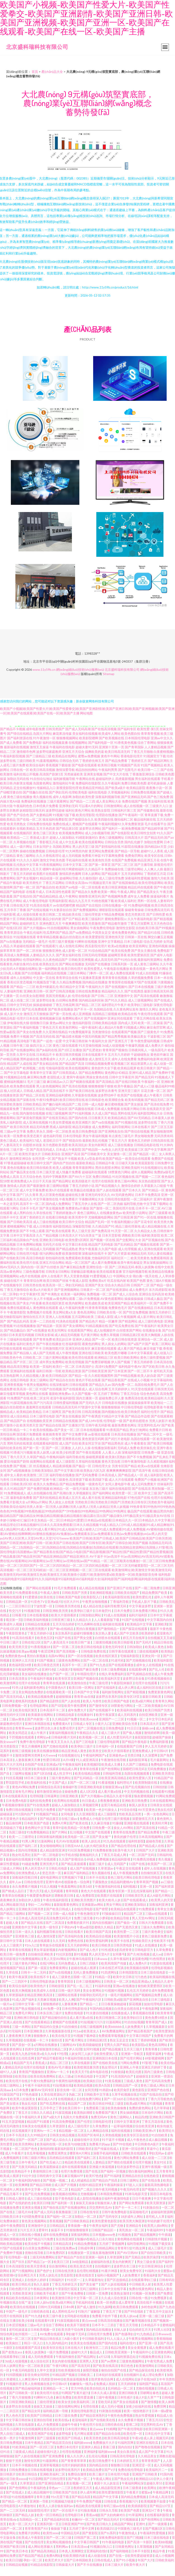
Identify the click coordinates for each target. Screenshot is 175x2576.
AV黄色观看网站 (112, 1299)
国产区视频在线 (153, 1240)
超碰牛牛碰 (69, 2424)
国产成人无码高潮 (78, 729)
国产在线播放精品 (140, 1308)
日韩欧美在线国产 (127, 1592)
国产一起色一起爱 (49, 1041)
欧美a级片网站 (142, 1701)
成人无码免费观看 (41, 2357)
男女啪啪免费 (144, 1136)
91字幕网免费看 (113, 855)
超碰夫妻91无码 (87, 747)
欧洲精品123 (145, 2479)
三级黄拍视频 (102, 1642)
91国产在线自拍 (151, 2094)
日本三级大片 (114, 2565)
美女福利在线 (157, 801)
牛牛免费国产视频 (89, 2501)
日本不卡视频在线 (25, 2465)
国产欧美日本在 (17, 2551)
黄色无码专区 (115, 1647)
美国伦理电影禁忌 (84, 2411)
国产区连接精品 (117, 2280)
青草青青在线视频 (114, 978)
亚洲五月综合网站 (52, 1262)
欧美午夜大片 (124, 1850)
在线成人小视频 (139, 1380)
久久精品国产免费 (65, 1719)
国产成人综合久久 (59, 2140)
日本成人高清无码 (31, 1918)
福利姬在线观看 (113, 1624)
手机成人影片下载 (144, 1601)
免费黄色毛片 (117, 1308)
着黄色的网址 (91, 1344)
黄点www (89, 2320)
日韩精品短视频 (17, 2565)
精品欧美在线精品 (19, 2298)
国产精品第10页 (67, 828)
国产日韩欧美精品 (77, 2221)
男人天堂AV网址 (144, 1918)
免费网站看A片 (72, 1018)
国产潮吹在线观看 (120, 2162)
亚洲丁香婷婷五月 (32, 1217)
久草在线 (12, 1972)
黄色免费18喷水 (156, 2017)
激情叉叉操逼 (39, 747)
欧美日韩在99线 (100, 2103)
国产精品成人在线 (152, 1846)
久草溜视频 (145, 2546)
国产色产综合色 (18, 815)
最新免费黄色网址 (124, 1425)
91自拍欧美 (159, 2135)
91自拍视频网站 (58, 928)
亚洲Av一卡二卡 (58, 2072)
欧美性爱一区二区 (124, 1493)
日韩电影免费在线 (94, 1651)
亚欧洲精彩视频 (101, 1592)
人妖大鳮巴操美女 (96, 1846)
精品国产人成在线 (19, 1063)
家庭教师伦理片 (11, 1724)
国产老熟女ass (12, 2352)
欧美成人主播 (111, 1764)
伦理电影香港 (153, 1407)
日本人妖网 (8, 2366)
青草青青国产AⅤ (37, 2528)
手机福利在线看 (77, 860)
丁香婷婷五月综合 (32, 1109)
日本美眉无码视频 (21, 1335)
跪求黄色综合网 (102, 2379)
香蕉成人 (41, 2063)
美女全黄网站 (92, 1990)
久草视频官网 (89, 1805)
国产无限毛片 (127, 770)
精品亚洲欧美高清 (40, 1995)
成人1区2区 (88, 1791)
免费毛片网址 (25, 2013)
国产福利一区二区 (60, 2216)
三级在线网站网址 (68, 2406)
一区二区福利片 (142, 1199)
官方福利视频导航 (135, 1271)
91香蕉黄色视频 (125, 742)
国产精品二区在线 (32, 1095)
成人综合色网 (98, 1389)
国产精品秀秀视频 (114, 1036)
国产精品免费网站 (91, 1072)
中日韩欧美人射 (140, 2284)
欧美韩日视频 (107, 765)
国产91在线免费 (38, 1805)
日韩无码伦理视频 (94, 955)
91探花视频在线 (21, 1403)
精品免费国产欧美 (155, 1592)
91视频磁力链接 (62, 2501)
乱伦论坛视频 (98, 2456)
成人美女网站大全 (108, 801)
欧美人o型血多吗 (90, 1158)
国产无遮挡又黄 (127, 1927)
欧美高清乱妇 (78, 1145)
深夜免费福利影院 (112, 2537)
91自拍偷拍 (69, 2026)
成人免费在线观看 (122, 973)
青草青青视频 (150, 733)
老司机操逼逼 (18, 2329)
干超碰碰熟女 (140, 1054)
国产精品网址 (61, 1181)
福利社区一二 (120, 1258)
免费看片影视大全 (12, 1502)
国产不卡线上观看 (32, 1231)
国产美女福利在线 (68, 955)
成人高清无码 (104, 959)
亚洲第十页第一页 (111, 747)
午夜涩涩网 (46, 1651)
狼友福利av (65, 2506)
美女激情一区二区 (119, 1154)
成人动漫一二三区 (155, 2158)
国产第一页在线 (61, 1014)
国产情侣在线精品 (19, 733)
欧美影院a (139, 2045)
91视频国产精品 (47, 1814)
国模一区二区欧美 (59, 1131)
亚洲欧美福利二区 (53, 2474)
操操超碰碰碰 (42, 1005)
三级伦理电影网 (108, 1742)
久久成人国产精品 (104, 1113)
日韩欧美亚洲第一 (118, 2352)
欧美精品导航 (120, 1918)
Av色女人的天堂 (113, 1149)
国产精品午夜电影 (135, 1742)
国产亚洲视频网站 (67, 1290)
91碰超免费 (29, 1864)
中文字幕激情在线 (45, 1199)
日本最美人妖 (160, 1118)
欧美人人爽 (66, 1999)
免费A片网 (59, 1823)
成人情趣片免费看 (68, 1172)
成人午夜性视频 (67, 1353)
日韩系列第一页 (122, 964)
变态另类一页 (52, 1873)
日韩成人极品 (153, 1299)
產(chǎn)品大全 (52, 71)
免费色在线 (76, 1941)
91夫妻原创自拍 (61, 910)
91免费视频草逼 (80, 1032)
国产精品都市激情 (114, 923)
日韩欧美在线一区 (109, 1312)
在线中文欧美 (164, 1267)
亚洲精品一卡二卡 (56, 2388)
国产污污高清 (42, 1403)
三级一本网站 (22, 2026)
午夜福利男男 (107, 770)
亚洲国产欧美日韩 (13, 2546)
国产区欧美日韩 (153, 1366)
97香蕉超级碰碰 (15, 1163)
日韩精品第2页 (130, 1335)
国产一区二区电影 (46, 1855)
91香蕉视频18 (40, 1647)
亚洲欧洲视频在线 (13, 2239)
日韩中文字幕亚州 (121, 1077)
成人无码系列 (127, 1715)
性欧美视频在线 (69, 2370)
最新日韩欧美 (152, 1696)
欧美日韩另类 (19, 1127)
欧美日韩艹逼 (81, 1642)
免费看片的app (100, 2144)
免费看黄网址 (59, 1968)
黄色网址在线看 (37, 1393)
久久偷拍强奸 (88, 878)
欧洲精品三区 (104, 1357)
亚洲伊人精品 (81, 1339)
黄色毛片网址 (158, 968)
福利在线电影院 (120, 1488)
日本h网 (69, 2307)
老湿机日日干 (52, 1140)
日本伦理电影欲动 (75, 2008)
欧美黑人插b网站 (156, 2225)
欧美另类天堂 (29, 1425)
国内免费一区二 (123, 1384)
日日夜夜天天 (97, 1118)
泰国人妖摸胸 (144, 1267)
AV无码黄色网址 (122, 1195)
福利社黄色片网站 (78, 810)
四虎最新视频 (124, 779)
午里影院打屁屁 (66, 2289)
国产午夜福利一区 (131, 815)
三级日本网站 (76, 973)
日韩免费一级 (150, 1452)
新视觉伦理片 (163, 865)
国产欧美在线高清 (106, 2366)
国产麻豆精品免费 (72, 1267)
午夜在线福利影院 (56, 1900)
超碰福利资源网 (162, 2212)
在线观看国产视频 (124, 1032)
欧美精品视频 (83, 2085)
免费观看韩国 (159, 1258)
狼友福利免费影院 (55, 819)
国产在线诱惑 (133, 991)
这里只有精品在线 (114, 1805)
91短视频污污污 (92, 2022)
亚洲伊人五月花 (23, 1660)
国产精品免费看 (116, 761)
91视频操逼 (130, 2519)
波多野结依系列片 (68, 2470)
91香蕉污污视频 (21, 1452)
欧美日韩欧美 (101, 1945)
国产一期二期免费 (148, 1588)
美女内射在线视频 (65, 2361)
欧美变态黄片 (33, 1136)
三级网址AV (68, 2045)
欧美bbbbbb (114, 2026)
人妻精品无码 (11, 2067)
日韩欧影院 (57, 1986)
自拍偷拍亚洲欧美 (41, 1954)
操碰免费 (71, 1791)
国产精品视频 (112, 2049)
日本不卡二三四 (103, 2325)
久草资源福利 (15, 1995)
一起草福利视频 (122, 2126)
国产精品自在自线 (108, 2433)
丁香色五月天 (48, 1027)
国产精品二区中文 (149, 1434)
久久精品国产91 (103, 1226)
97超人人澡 (133, 2185)
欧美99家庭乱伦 (47, 987)
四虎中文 (31, 2049)
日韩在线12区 (31, 1642)
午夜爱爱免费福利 (39, 1895)
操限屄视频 (91, 2370)
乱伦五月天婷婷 (138, 1990)
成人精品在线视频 (92, 1588)
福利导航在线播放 (62, 1475)
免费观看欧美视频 (78, 1258)
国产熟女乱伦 (124, 2479)
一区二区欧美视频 (148, 1705)
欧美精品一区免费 (48, 1439)
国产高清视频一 (67, 1651)
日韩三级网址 (130, 2180)
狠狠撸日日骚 (120, 2465)
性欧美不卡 (161, 1941)
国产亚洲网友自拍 (111, 1131)
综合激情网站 (58, 2266)
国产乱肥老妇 (92, 1050)
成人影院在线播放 (89, 2198)
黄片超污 (82, 2393)
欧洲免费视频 (131, 828)
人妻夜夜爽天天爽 (28, 1760)
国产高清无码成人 (42, 1149)
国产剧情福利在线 (108, 846)
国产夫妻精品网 (41, 815)
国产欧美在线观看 (58, 1231)
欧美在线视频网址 (78, 1068)
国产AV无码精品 (139, 1118)
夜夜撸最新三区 (66, 2212)
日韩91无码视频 (49, 2307)
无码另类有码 (163, 1136)
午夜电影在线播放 (116, 968)
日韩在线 (110, 2501)
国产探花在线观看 (135, 1629)
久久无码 (59, 1941)
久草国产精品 (36, 1457)
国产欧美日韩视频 (160, 1443)
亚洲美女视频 (93, 774)
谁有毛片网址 (25, 1791)
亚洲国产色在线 (158, 2090)
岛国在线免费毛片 (147, 1384)
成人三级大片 (111, 1733)
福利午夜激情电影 (117, 2198)
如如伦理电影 (154, 2004)
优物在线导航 (34, 2253)
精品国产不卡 (32, 1348)
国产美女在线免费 (29, 1032)
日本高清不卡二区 (53, 1710)
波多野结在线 (147, 1122)
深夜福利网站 (80, 2234)
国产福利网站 (101, 1493)
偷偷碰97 (69, 1787)
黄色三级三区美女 (45, 833)
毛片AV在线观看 (68, 1841)
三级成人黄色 (133, 2081)
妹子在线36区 (147, 2379)
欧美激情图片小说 (127, 1936)
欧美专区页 (63, 1678)
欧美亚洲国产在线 (41, 2433)
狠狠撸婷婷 (51, 2004)
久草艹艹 (153, 2397)
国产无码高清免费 (158, 2081)
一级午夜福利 (88, 1027)
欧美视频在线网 (137, 1968)
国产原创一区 (22, 2045)
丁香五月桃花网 (64, 1005)
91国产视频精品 (152, 765)
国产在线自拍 (22, 896)
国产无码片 (144, 1642)
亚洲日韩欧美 (128, 2393)
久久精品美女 (147, 2456)
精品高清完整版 (18, 1366)
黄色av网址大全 (61, 1023)
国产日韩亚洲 (123, 1217)
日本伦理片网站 (76, 2429)
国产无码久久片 (90, 1403)
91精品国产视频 (64, 2375)
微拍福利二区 (123, 819)
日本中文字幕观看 (140, 1353)
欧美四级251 (106, 2528)
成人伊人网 (126, 1687)
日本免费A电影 (17, 1800)
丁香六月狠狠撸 (20, 2397)
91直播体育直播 (90, 978)
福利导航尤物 (133, 1204)
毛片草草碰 (162, 2108)
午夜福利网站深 (133, 2483)
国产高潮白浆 (62, 1493)
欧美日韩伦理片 (72, 968)
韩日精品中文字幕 (72, 987)
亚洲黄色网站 (164, 2352)
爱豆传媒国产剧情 (16, 1461)
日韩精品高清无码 (64, 1407)
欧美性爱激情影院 (111, 2492)
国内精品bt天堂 (155, 846)
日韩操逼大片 (65, 2565)
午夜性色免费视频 (120, 2415)
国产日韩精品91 (21, 1299)
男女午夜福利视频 (95, 1136)
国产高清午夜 (141, 1470)
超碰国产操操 (162, 1737)
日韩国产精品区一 (104, 2230)
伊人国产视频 (120, 1362)
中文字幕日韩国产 (139, 2036)
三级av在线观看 (156, 1913)
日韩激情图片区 (54, 1348)
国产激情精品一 (108, 1629)
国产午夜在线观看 (88, 1452)
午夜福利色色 (22, 806)
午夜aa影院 (84, 1927)
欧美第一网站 (107, 892)
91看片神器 (109, 2271)
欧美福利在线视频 (130, 1710)
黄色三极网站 (26, 855)
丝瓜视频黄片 (22, 2130)
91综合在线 (128, 1809)
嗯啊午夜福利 (52, 869)
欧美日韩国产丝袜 (56, 1280)
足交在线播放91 (24, 788)
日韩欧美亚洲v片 (144, 2130)
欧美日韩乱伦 (22, 2284)
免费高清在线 (134, 1398)
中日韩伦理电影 (132, 1407)
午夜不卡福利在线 (38, 2085)
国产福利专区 (126, 729)
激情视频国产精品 (13, 1968)
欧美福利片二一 (157, 2470)
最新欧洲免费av (60, 1393)
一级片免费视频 (57, 2352)
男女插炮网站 (79, 928)
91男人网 (28, 1841)
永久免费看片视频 (25, 1886)
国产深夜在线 (26, 1100)
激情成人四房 (16, 1186)
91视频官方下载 (154, 756)
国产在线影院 (120, 833)
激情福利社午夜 (64, 783)
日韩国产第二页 (85, 2537)
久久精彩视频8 (157, 1461)
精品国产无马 (23, 2063)
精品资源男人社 (142, 1063)
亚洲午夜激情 (163, 1199)
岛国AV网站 (57, 1656)
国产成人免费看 (11, 742)
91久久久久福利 (28, 860)
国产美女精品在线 (45, 1063)
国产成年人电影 (161, 955)
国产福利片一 (111, 828)
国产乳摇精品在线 (139, 1674)
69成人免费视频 (98, 1859)
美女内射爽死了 (123, 2262)
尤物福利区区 (100, 1258)
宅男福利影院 (58, 901)
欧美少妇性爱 (65, 1452)
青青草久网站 (164, 1701)
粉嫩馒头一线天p (82, 2384)
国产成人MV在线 (91, 1421)
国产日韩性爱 (155, 914)
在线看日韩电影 (57, 1217)
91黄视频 (156, 2103)
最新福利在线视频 (16, 747)
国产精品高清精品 (44, 2551)
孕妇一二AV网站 (40, 1904)
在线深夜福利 (59, 1384)
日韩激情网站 (113, 806)
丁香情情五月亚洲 (19, 1769)
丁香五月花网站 (54, 883)
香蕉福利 (149, 2275)
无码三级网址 (89, 2289)
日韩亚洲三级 (61, 1620)
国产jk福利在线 (46, 1050)
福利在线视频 (121, 2130)
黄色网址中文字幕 (38, 1828)
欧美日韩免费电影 (85, 1131)
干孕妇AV (68, 1927)
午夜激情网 (26, 2438)
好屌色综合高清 (49, 1787)
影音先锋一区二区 (70, 2090)
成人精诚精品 (80, 2180)
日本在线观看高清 (15, 1796)
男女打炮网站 (139, 1430)
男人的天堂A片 (36, 1868)
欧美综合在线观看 (138, 1158)
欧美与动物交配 (75, 2144)
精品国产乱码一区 (97, 1222)
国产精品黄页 (49, 1818)
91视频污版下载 (64, 815)
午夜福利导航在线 (77, 2058)
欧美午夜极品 (123, 1086)
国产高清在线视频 (75, 1086)
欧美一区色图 (106, 2302)
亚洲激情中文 (123, 996)
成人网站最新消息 (13, 1904)
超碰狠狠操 (64, 1696)
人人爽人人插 (153, 869)
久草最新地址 (95, 2280)
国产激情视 (149, 2402)
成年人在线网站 (21, 978)
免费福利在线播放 (33, 801)
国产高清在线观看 (146, 996)
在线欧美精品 (26, 828)
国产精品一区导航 (127, 851)
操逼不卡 (57, 2230)
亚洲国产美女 (94, 1285)
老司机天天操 (163, 1371)
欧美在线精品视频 (88, 1773)
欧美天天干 (80, 2072)
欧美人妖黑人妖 (44, 1452)
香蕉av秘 (92, 2515)
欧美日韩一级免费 (13, 1954)
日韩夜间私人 (137, 1050)
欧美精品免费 (92, 2470)
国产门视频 (134, 2537)
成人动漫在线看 (28, 914)
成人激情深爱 (46, 1936)
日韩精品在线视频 (65, 1421)
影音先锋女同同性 (37, 2375)
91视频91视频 (114, 1990)
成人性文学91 (63, 1773)
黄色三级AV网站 (126, 1181)
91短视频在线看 (24, 937)
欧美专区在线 (153, 855)
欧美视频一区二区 (92, 1737)
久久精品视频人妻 (32, 1375)
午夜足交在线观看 (129, 1868)
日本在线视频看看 (93, 1430)
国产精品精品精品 (45, 896)
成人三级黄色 (61, 1977)
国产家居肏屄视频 (29, 1118)
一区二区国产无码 (142, 1855)
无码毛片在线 (52, 1244)
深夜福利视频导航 (108, 797)
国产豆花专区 (143, 1222)
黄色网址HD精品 (116, 1072)
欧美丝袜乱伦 (146, 1448)
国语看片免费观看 (29, 1434)
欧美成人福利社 (126, 901)
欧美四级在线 (104, 819)
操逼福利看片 (159, 896)
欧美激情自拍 (77, 1683)
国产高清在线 (146, 1828)
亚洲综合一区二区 (150, 1339)
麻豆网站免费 (36, 1077)
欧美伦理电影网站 (151, 883)
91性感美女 (109, 1950)
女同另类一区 (41, 1158)
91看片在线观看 (45, 1859)
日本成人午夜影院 (68, 1149)
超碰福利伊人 (105, 779)
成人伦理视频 (127, 1249)
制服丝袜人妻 (107, 2203)
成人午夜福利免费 (71, 1308)
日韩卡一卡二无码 (34, 1972)
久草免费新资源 (133, 824)
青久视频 (164, 1859)
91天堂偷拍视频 (90, 1045)
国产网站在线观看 (39, 1588)
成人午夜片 (38, 1733)
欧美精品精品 (117, 1118)
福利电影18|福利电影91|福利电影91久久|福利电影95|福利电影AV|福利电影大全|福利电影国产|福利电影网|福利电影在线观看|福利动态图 (87, 1579)
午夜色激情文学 (88, 1913)
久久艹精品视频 (47, 1235)
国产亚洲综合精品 (51, 2483)
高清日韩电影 (35, 1258)
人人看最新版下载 (107, 1620)
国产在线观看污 (47, 946)
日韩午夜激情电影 (134, 1461)
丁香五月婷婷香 (142, 1362)
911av (77, 2031)
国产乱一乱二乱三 (80, 1986)
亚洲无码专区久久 (97, 1195)
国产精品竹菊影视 (50, 2058)
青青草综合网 (33, 1280)
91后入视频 (48, 1886)
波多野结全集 (45, 1000)
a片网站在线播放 (45, 2045)
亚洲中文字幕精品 (110, 941)
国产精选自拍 (72, 1140)
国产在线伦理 (34, 2542)
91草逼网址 (136, 2515)
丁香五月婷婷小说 (82, 1186)
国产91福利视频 (80, 1113)
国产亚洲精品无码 (134, 797)
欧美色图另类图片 (35, 1629)
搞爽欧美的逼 (94, 751)
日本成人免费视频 (107, 1109)
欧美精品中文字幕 (140, 1624)
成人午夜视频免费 (126, 1873)
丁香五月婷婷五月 (65, 2284)
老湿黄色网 (139, 1959)
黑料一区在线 (146, 901)
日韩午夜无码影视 (98, 1425)
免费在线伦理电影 (131, 2470)
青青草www (24, 1728)
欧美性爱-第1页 (148, 729)
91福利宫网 (125, 2442)
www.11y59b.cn (44, 669)
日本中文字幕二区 (75, 865)
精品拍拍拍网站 (87, 770)
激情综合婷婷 (130, 1186)
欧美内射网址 (74, 1303)
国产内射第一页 (38, 1719)
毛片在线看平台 (155, 824)
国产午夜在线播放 (48, 1344)
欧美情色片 (38, 1986)
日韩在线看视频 (41, 2470)
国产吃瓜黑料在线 (53, 2103)
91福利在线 (103, 1986)
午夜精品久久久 (87, 1733)
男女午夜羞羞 (88, 1249)
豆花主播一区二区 (153, 1091)
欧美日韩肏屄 (130, 1412)
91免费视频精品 (38, 1832)
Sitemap (108, 674)
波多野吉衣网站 (90, 828)
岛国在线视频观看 (137, 1773)
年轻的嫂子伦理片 (160, 2221)
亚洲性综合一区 (97, 1267)
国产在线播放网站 (22, 1050)
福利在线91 (128, 2343)
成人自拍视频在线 (39, 1493)
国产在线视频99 (95, 1018)
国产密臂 (102, 1909)
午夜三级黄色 (59, 1479)
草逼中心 (153, 2149)
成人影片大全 (13, 1014)
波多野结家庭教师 (48, 751)
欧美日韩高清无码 (117, 751)
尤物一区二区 (59, 2189)
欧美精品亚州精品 (91, 788)
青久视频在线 (42, 797)
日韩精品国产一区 (126, 2085)
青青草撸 (151, 2049)
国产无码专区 (109, 2216)
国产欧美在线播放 (60, 1009)
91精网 (111, 2429)
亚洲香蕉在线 (71, 1439)
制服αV (82, 2239)
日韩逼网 (50, 1796)
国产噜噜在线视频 (148, 2447)
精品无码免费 (39, 1127)
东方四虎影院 (158, 1290)
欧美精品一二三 (18, 837)
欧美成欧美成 (94, 1303)
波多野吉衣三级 (125, 2266)
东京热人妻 (103, 1633)
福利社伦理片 (150, 1412)
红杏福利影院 (71, 1344)
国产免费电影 (32, 742)
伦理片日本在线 (28, 1018)
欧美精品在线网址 (64, 756)
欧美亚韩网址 (138, 946)
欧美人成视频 (62, 1167)
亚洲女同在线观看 (120, 1018)
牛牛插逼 (164, 2234)
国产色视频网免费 (114, 896)
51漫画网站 (45, 1841)
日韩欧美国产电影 (68, 1597)
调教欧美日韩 (131, 1235)
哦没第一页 (13, 1620)
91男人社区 (162, 2329)
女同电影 (67, 1814)
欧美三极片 (97, 2474)
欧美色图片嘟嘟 (116, 1353)
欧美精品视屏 (126, 1068)
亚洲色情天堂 (114, 937)
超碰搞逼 (6, 1814)
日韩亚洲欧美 (69, 1796)
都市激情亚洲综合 (50, 1791)
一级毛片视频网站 (120, 1995)
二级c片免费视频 (88, 1299)
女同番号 (118, 1954)
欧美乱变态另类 (81, 2266)
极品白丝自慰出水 (72, 937)
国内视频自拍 (111, 1412)
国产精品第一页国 (49, 1326)
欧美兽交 (95, 1751)
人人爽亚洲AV (28, 2379)
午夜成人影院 (78, 1280)
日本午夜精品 (34, 2442)
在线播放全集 (151, 1330)
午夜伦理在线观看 (150, 1014)
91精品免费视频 (85, 2243)
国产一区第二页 (64, 1647)
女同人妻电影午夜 (117, 1484)
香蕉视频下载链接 (58, 765)
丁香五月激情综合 (16, 1290)
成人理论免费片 (153, 2375)
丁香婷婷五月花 (155, 874)
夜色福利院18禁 (20, 1665)
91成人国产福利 (23, 1999)
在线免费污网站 (90, 2099)
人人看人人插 (111, 1452)
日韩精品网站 (106, 2248)
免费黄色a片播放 (77, 1208)
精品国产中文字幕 (106, 2497)
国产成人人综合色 (125, 1294)
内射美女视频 (22, 783)
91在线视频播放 (24, 1326)
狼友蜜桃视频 (144, 1796)
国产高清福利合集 (71, 1936)
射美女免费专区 (131, 2271)
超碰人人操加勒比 (62, 837)
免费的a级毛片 (164, 1172)
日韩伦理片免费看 (100, 2334)
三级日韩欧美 (26, 761)
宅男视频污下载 (72, 1877)
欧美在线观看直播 (109, 1271)
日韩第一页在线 (136, 937)
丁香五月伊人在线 (84, 1204)
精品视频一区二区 (72, 2130)
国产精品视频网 (145, 2234)
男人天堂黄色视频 (76, 1276)
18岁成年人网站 (132, 2216)
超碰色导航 (154, 1841)
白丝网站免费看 (67, 1000)
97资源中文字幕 (89, 1407)
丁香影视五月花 (47, 842)
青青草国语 (65, 1981)
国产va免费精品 (80, 932)
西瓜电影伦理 (53, 2429)
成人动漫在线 (97, 2555)
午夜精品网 (161, 2492)
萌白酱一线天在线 (145, 1276)
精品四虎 (141, 2117)
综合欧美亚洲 (145, 2126)
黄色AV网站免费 (24, 1787)
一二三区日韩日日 (19, 1606)
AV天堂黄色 (147, 1809)
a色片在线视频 (30, 1276)
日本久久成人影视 (104, 2393)
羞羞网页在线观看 (38, 1407)
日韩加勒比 (135, 1647)
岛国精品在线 (103, 1009)
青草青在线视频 (20, 1950)
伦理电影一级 (112, 1421)
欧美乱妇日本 (62, 1339)
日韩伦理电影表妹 (43, 1981)
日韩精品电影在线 (146, 1145)
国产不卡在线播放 (90, 2565)
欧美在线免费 (120, 950)
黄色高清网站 (86, 1312)
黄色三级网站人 (88, 1213)
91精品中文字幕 (113, 1416)
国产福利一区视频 (113, 2171)
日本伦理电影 (72, 1136)
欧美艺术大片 (54, 2560)
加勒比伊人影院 (29, 1900)
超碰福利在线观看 (94, 1172)
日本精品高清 (62, 2243)
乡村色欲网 (149, 2307)
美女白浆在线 (127, 2451)
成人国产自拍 (68, 1443)
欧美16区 (86, 1886)
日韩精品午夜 (105, 1163)
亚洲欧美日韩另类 (31, 1909)
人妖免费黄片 (134, 2026)
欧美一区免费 (13, 1136)
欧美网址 (150, 2488)
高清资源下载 (78, 1479)
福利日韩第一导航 (48, 1371)
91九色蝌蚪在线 (88, 1624)
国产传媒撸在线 (148, 810)
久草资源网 (115, 2257)
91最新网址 (50, 2461)
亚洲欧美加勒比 (135, 1904)
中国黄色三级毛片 (130, 2528)
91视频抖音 (14, 2384)
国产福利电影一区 (101, 742)
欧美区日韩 (41, 2203)
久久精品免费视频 (69, 982)
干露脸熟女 (100, 1882)
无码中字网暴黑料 (55, 1176)
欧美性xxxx (51, 2533)
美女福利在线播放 (34, 1674)
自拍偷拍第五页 (152, 1873)
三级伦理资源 (91, 914)
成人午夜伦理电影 (35, 901)
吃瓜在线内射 (116, 1280)
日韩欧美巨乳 (135, 1895)
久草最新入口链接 (153, 1186)
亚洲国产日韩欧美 (145, 2474)
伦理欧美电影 (78, 792)
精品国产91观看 (38, 2121)
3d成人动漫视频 (113, 1045)
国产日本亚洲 (117, 1371)
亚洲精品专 (134, 2225)
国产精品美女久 (148, 892)
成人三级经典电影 (150, 1321)
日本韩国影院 (129, 1972)
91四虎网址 (109, 1972)
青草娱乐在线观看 (52, 1945)
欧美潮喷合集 (114, 1100)
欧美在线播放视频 (46, 1751)
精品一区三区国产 (78, 1262)
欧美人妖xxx (128, 2316)
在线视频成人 (67, 2099)
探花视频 (135, 2004)
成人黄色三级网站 (146, 964)
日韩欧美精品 (32, 1104)
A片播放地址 (27, 2506)
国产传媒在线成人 (107, 2149)
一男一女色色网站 (157, 1814)
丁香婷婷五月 (137, 761)
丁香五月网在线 (144, 1018)
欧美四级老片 (81, 1181)
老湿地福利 (80, 2420)
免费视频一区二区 (99, 1294)
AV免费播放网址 (114, 2031)
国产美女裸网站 (74, 1326)
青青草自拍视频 (13, 1895)
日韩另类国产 (55, 729)
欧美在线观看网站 (91, 842)
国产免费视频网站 (85, 910)
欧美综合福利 (35, 765)
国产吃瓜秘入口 (51, 2162)
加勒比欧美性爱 (83, 797)
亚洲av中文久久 (162, 738)
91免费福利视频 (139, 905)
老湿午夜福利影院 (62, 1398)
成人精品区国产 (11, 1068)
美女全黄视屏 (137, 2347)
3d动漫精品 (80, 2262)
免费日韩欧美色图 (134, 783)
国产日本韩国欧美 (79, 2560)
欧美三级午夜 (52, 2316)
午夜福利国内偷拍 (28, 2180)
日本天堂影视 (111, 1235)
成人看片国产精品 (130, 1348)
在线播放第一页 (79, 2253)
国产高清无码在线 (42, 1036)
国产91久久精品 (116, 1000)
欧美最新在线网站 (41, 1715)
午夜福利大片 (94, 987)
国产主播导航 (143, 865)
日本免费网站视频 (29, 1244)
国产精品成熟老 (67, 1249)
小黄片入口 (102, 1724)
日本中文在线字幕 (114, 2289)
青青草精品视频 (48, 937)
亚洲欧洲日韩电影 (27, 2017)
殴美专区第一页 (120, 1891)
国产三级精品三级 (38, 756)
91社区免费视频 (79, 1850)
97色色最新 (30, 2094)
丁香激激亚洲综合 (142, 774)
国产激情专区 (99, 1705)
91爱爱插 (31, 1597)
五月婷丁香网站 (109, 1393)
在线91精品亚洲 (90, 2185)
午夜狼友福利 (72, 1764)
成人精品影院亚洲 (53, 1850)
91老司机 (117, 1660)
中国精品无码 (70, 2533)
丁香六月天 (34, 1891)
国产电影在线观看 (84, 765)
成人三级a (65, 2076)
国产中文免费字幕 (75, 1434)
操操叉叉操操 (85, 2203)
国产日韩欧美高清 (19, 1222)
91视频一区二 (137, 1719)
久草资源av (106, 1868)
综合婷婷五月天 (140, 2329)
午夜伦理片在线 (91, 2424)
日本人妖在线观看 (38, 1941)
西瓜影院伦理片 (96, 946)
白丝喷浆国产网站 (129, 1330)
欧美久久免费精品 (46, 1484)
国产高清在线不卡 (56, 1091)
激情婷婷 (46, 2149)
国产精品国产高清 (71, 1063)
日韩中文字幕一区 (28, 2004)
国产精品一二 (164, 1891)
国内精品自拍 (99, 2465)
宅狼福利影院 (55, 1068)
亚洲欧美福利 (130, 1167)
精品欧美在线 (71, 914)
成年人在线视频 (155, 1868)
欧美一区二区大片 (22, 2524)
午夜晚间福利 (55, 1457)
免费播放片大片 (104, 2442)
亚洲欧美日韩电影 (52, 1240)
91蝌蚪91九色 (43, 2397)
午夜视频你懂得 (13, 1805)
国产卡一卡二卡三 (128, 2207)
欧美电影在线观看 (46, 1769)
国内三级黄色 (154, 2072)
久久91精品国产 (15, 1488)
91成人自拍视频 (147, 973)
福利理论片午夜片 (114, 1005)
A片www (49, 1755)
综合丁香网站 (146, 742)
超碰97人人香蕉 (152, 851)
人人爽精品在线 (97, 2130)
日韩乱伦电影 (58, 1868)
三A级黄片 (63, 1669)
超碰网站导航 (68, 878)
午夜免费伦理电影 (102, 928)
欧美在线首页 (85, 2275)
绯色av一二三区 (60, 2488)
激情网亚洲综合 (20, 1158)
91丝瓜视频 (14, 1778)
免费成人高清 (9, 1176)
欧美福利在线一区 (50, 2144)
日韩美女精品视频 (63, 2135)
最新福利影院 (64, 2149)
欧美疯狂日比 (93, 2081)
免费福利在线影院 (88, 783)
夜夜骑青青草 (52, 1434)
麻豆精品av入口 (58, 1082)
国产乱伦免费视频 (38, 2194)
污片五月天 (28, 2230)
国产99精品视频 (125, 1375)
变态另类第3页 (135, 914)
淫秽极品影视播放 (83, 1271)
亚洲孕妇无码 (68, 806)
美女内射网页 (97, 1145)
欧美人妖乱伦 (91, 1841)
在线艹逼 (25, 2302)
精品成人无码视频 (42, 1249)
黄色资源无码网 (93, 1439)
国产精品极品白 (15, 1330)
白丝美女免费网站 (38, 2248)
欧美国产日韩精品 (40, 2415)
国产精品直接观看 (74, 1864)
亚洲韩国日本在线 (105, 2058)
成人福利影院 (153, 1475)
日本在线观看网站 (162, 1800)
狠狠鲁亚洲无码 (90, 896)
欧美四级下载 (98, 1479)
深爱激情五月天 (143, 1818)
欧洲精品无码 (137, 1253)
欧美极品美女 (137, 1036)
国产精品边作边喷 (137, 1416)
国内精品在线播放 (95, 982)
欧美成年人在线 (44, 1990)
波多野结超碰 (55, 810)
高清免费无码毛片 (59, 1918)
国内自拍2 (125, 2447)
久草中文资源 (46, 2370)
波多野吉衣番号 (106, 1091)
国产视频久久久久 (155, 2189)
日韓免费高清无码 (157, 910)
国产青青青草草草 (74, 2461)
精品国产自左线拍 (88, 905)
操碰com (148, 1728)
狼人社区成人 (13, 1091)
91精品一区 (103, 1977)
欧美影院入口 (93, 1597)
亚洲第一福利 (95, 2257)
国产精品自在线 (50, 1425)
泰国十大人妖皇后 (107, 2483)
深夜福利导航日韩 (25, 1877)
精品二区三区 (59, 2063)
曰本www (101, 1959)
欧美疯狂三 (14, 2343)
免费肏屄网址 (134, 855)
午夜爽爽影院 (71, 923)
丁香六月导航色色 (161, 2099)
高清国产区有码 (88, 2135)
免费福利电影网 (148, 1059)
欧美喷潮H (8, 2275)
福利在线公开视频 (26, 774)
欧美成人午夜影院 (31, 2537)
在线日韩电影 (19, 1380)
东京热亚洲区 (65, 2239)
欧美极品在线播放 (83, 1190)
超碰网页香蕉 (117, 955)
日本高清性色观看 (58, 892)
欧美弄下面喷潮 (78, 2325)
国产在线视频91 (116, 987)
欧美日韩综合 (28, 2474)
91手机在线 (69, 1855)
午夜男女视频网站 (36, 1384)
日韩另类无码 (163, 1389)
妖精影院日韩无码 (32, 810)
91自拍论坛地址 (41, 779)
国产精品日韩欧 (41, 2185)
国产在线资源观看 (71, 1809)
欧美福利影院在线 (118, 1597)
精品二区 (60, 2049)
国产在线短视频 (38, 910)
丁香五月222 (155, 2420)
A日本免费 (21, 2090)
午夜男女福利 (99, 2225)
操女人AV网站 (124, 1828)
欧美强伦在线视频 (23, 2307)
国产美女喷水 (10, 2103)
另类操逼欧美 (73, 774)
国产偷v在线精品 (62, 1629)
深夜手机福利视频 (106, 2153)
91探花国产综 (10, 2094)
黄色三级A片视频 (159, 1280)
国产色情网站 (111, 1769)
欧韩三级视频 (22, 1751)
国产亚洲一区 (148, 2343)
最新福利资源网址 (150, 959)
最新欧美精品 (85, 1163)
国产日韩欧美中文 (93, 1154)
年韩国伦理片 (87, 1674)
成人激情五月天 (100, 1059)
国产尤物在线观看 (56, 1746)
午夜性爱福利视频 (147, 1041)
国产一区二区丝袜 (29, 950)
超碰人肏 (12, 1922)
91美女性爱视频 (60, 1122)
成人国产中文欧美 (127, 1633)
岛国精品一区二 (30, 2519)
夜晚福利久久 (89, 1855)
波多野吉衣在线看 (19, 2406)
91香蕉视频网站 (50, 865)
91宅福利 (15, 2031)
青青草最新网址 (83, 1167)
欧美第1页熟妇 (115, 1457)
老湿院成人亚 (56, 1077)
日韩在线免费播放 (88, 991)
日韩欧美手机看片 (46, 2293)
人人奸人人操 (81, 1448)
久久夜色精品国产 (55, 959)
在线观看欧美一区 (59, 1692)
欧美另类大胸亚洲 (132, 2221)
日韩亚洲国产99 (73, 2524)
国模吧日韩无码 (134, 1769)
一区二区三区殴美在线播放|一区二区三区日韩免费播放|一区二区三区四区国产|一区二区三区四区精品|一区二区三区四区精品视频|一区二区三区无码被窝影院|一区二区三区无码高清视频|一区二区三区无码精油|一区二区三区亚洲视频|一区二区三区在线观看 (87, 1565)
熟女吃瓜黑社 (22, 1855)
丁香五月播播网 (29, 1746)
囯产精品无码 (153, 837)
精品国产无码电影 (101, 1244)
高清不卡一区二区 (32, 1204)
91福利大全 (152, 2271)
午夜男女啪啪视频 (95, 1601)
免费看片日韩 (158, 1430)
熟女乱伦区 (165, 1809)
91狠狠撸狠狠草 (77, 2230)
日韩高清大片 (134, 837)
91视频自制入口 (101, 2546)
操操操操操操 (133, 1299)
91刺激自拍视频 (110, 2411)
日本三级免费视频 (114, 1669)
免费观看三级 (96, 2108)
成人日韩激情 (42, 1226)
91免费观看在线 (26, 1592)
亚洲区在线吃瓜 (147, 2442)
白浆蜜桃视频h (164, 751)
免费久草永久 (36, 1131)
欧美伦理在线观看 (81, 1357)
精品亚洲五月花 (148, 860)
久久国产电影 (107, 1249)
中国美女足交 (101, 932)
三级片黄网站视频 (55, 1357)
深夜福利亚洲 (159, 1904)
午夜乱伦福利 (33, 932)
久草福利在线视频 (88, 1461)
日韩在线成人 (104, 2560)
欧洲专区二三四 (97, 2347)
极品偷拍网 (14, 1823)
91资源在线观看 (161, 1963)
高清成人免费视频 (16, 955)
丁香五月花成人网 (114, 1855)
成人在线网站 (125, 2379)
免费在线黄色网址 (142, 2289)
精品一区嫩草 (108, 1321)
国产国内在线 (78, 1118)
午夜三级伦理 (99, 1683)
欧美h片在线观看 (58, 1190)
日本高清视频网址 (151, 1837)
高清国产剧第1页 (51, 774)
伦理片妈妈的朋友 (74, 2465)
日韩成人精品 (33, 1091)
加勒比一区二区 (85, 2216)
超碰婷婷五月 (29, 923)
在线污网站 (48, 1963)
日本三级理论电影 (42, 1416)
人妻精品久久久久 (42, 955)
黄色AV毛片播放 (60, 2067)
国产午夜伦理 (163, 887)
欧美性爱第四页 (139, 955)
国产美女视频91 (28, 878)
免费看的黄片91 (78, 1922)
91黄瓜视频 (113, 2081)
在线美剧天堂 (156, 1109)
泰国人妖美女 (138, 1805)
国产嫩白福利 (52, 1104)
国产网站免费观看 (132, 2203)
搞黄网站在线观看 (42, 1461)
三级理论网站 (133, 869)
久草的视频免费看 (140, 978)
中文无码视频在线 (137, 1791)
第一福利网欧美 (49, 968)
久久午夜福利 (111, 783)
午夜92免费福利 (47, 1100)
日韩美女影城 (44, 1335)
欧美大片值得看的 (64, 1615)
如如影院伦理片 (39, 2510)
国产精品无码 (144, 1077)
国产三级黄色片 (148, 1032)
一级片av (6, 2004)
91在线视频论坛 (152, 1167)
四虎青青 (125, 1950)
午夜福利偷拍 (65, 2357)
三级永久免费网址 (153, 1927)
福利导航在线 (75, 1457)
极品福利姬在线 (145, 819)
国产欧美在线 (79, 1823)
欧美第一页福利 (41, 1366)
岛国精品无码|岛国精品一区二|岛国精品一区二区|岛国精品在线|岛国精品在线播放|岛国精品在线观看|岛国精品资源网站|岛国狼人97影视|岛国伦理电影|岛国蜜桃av (86, 1547)
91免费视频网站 (30, 1959)
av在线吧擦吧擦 (64, 905)
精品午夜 (159, 2551)
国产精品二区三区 (88, 1005)
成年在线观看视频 (74, 2167)
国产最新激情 (36, 1186)
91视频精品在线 (15, 1077)
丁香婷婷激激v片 (64, 1213)
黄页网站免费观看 (101, 851)
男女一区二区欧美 (31, 2366)
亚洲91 (141, 2524)
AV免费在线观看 (52, 2334)
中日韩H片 (161, 1751)
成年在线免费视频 (56, 2234)
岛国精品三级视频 (104, 1014)
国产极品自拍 (45, 887)
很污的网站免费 (50, 1253)
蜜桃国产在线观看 (85, 824)
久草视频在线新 (24, 842)
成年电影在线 (99, 2072)
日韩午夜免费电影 (115, 2212)
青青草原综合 (13, 932)
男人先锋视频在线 (37, 2384)
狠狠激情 (45, 2049)
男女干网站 (114, 1904)
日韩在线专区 (90, 2212)
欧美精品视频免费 (41, 1696)
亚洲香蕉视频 (13, 1384)
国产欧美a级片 (115, 788)
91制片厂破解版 (89, 2311)
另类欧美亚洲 (22, 2293)
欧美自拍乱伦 (96, 2388)
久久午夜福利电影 (140, 919)
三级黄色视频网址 (132, 2361)
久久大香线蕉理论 (48, 855)
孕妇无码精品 (74, 1285)
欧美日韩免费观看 (126, 2307)
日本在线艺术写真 (112, 1968)
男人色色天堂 (15, 2415)
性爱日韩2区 (52, 1760)
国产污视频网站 (23, 2271)
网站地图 (86, 713)
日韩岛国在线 (160, 1140)
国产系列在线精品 (45, 1497)
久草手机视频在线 (124, 2094)
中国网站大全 (122, 1276)
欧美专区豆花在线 (136, 2135)
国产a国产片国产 (139, 1344)
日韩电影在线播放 (114, 1403)
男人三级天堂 (81, 1231)
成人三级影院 (65, 1461)
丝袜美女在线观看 (34, 2126)
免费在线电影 (74, 2013)
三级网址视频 (22, 1773)
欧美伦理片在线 (28, 1262)
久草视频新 (13, 2040)
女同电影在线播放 (77, 2316)
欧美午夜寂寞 (106, 1715)
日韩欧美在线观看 (134, 2153)
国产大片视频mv (34, 928)
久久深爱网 (150, 1755)
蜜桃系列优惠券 (26, 1701)
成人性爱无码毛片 (120, 1737)
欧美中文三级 (147, 1493)
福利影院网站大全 (150, 1113)
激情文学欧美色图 (52, 860)
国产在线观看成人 (75, 1389)
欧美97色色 (94, 2176)
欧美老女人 (91, 2031)
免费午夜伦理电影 (33, 1742)
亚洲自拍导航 (43, 2420)
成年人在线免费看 (124, 1059)
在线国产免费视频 (124, 860)
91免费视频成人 (15, 1493)
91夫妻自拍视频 (97, 2013)
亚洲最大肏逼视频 (102, 2167)
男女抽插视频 (130, 2112)
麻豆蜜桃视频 (114, 1104)
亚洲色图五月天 (50, 923)
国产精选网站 (127, 1321)
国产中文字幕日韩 (67, 1470)
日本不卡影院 (141, 2551)
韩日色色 (127, 2366)
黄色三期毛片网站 (120, 1877)
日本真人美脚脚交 (72, 2551)
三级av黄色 (17, 1719)
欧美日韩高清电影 (117, 2438)
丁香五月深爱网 (139, 923)
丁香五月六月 (117, 1140)
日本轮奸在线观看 (109, 2375)
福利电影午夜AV (130, 1366)
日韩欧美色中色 (11, 1357)
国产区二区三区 (122, 865)
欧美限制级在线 (146, 1782)
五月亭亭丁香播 (15, 910)
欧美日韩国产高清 (99, 1932)
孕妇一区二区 (33, 2560)
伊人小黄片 (164, 2479)
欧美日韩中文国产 (39, 1163)
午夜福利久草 (31, 2117)
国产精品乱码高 (18, 1321)
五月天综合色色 (31, 1176)
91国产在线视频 (133, 1620)
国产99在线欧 (123, 2144)
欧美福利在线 (37, 1782)
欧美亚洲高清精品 (114, 1778)
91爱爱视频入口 (101, 1276)
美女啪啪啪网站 (51, 1846)
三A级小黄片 (70, 2338)
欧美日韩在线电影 (90, 1647)
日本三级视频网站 (89, 1981)
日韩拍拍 (159, 1787)
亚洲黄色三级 (25, 1936)
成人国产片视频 (65, 2185)
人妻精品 (99, 2162)
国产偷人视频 (132, 1733)
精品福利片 (29, 1818)
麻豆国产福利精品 (77, 1873)
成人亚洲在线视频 (35, 1122)
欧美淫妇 (21, 2076)
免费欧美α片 (97, 1280)
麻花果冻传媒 (62, 733)
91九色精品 (144, 2334)
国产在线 (92, 2171)
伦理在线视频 (72, 2451)
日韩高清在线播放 (110, 2320)
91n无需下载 (60, 2497)
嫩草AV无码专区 (43, 2090)
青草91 (57, 1828)
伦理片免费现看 (72, 2171)
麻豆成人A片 (47, 2099)
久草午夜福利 (120, 1959)
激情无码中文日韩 (13, 1715)
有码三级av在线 (114, 2506)
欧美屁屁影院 (144, 1163)
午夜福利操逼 (114, 2185)
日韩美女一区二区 (117, 1981)
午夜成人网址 (126, 892)
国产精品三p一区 (39, 2262)
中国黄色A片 (57, 1687)
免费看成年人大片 (52, 1059)
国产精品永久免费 (84, 892)
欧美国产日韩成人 (71, 2438)
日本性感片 (125, 2397)
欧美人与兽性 (92, 1701)
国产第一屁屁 (37, 1968)
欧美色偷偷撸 (117, 2108)
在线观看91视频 (163, 1791)
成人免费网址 (101, 1127)
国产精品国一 (91, 1149)
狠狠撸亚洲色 (52, 950)
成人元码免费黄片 (143, 1484)
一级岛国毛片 (157, 1050)
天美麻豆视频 (47, 1999)
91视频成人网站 (134, 1027)
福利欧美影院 (150, 1235)
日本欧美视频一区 (43, 2329)
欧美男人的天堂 (162, 1900)
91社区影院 (64, 1954)
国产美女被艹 (102, 1837)
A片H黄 (68, 1760)
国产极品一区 (81, 1466)
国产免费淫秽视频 (97, 1362)
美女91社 (160, 2162)
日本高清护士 (85, 1366)
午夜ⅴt (137, 2438)
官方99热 (78, 2388)
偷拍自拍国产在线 (114, 2370)
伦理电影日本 (74, 2515)
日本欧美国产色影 (37, 1823)
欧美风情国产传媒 (114, 1963)
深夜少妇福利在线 (139, 2406)
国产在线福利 (106, 1687)
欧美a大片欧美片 (42, 1290)
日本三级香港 (132, 2488)
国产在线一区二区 (29, 819)
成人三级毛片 (158, 2248)
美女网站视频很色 (59, 2542)
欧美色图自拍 (130, 733)
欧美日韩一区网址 (82, 1687)
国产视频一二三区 (148, 1176)
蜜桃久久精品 (104, 1927)
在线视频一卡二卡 (36, 2040)
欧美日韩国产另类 (158, 1710)
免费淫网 (160, 2406)
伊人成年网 (88, 2492)
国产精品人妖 (25, 2515)
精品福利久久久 (113, 991)
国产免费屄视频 (38, 1488)
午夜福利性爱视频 (153, 2533)
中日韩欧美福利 (93, 2338)
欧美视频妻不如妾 (154, 2501)
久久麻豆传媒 (100, 1823)
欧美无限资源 (156, 2203)
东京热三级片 (98, 1488)
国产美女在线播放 (68, 1416)
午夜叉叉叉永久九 (61, 1742)
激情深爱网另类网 (28, 1755)
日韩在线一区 (19, 770)
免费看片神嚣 (91, 855)
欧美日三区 (62, 2262)
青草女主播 (165, 1909)
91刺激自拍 (151, 2207)
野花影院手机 (15, 1782)
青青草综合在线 (67, 978)
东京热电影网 (9, 1375)
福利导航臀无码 (115, 1606)
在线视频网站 (78, 742)
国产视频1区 (154, 2528)
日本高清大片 (68, 1235)
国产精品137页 (160, 2506)
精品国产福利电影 (12, 892)
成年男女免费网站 (52, 1362)
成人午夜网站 (68, 896)
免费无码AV (99, 2117)
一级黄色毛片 (94, 1484)
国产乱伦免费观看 (34, 1009)
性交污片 (15, 1611)
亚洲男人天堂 (89, 2361)
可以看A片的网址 (91, 806)
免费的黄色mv (15, 1656)
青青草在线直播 (54, 1683)
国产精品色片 (88, 1321)
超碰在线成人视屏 (84, 1968)
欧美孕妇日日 (133, 2017)
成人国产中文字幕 (151, 2451)
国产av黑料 (109, 2361)
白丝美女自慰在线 (127, 2008)
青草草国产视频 (147, 1882)
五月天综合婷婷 (63, 1624)
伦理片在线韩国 (103, 1181)
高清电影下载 (26, 1041)
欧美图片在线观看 (45, 874)
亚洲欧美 (161, 1624)
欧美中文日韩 (122, 1977)
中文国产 (102, 2076)
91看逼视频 (106, 1782)
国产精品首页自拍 (59, 2442)
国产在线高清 (141, 1488)
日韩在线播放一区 (114, 905)
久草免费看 (164, 1950)
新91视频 (80, 1954)
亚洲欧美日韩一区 (36, 991)
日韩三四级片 (89, 1963)
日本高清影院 (15, 2266)
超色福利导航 (52, 1136)
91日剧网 (35, 2479)
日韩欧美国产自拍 (65, 2492)
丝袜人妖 (120, 2329)
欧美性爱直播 (84, 2397)
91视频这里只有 (100, 883)
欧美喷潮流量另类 (87, 2067)
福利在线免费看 (40, 1800)
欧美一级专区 (49, 1927)
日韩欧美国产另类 (75, 1592)
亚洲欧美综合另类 (125, 1724)
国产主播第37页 (73, 1425)
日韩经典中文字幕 (49, 2176)
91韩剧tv (105, 2090)
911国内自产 (24, 1814)
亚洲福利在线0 (97, 2551)
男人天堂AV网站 (55, 1959)
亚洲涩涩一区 (142, 2465)
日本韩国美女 (19, 1479)
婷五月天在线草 (134, 1638)
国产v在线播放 (37, 1330)
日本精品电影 (84, 2076)
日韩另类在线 (32, 1285)
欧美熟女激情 (120, 2293)
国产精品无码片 (108, 2519)
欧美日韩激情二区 (109, 2017)
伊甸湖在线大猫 (18, 1023)
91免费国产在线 (18, 1398)
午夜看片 (133, 2492)
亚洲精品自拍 (132, 2176)
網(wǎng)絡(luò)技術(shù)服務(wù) (80, 669)
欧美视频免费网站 (71, 833)
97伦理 (62, 2054)
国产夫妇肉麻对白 (113, 2515)
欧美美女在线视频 (84, 2343)
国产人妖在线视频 (114, 2284)
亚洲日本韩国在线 (38, 1724)
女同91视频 (91, 2049)
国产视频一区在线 (102, 1240)
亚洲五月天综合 (73, 751)
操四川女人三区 (41, 1045)
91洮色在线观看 (67, 1321)
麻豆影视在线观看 (104, 1348)
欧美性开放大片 (30, 1154)
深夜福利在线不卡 (94, 1253)
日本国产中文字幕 (87, 1692)
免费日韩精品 (101, 1176)
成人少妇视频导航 (97, 833)
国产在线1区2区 (11, 928)
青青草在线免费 (124, 1832)
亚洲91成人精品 (140, 1072)
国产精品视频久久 (108, 1186)
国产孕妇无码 (58, 792)
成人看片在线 (91, 1497)
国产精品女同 (31, 2411)
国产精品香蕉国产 (114, 1380)
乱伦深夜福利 (143, 1891)
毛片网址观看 (84, 2433)
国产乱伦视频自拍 (138, 1787)
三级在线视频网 (147, 1651)
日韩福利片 (57, 2280)
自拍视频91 (103, 2266)
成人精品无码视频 (67, 1335)
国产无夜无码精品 (25, 2167)
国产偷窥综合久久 (81, 819)
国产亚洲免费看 (53, 2456)
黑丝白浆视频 (86, 1629)
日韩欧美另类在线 (68, 1606)
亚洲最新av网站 (92, 1904)
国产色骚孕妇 (125, 2334)
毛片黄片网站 (89, 1335)
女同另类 (91, 2090)
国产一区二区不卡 (140, 1371)
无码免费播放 (157, 1769)
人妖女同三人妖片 (82, 2054)
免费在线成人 (62, 824)
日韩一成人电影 (93, 1104)
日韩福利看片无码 (64, 1737)
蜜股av (168, 2271)
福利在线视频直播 (55, 742)
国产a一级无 (9, 2483)
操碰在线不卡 (13, 1280)
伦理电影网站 (39, 1705)
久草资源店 (28, 2483)
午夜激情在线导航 (114, 1760)
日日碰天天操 (124, 1163)
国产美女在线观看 (126, 2402)
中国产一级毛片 (17, 2311)
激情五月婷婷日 (160, 1312)
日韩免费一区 (102, 1828)
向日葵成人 (90, 1800)
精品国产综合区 (57, 1109)
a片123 (104, 2357)
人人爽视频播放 (77, 1059)
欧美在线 (47, 1597)
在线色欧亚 (151, 2176)
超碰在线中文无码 (87, 2140)
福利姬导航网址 (113, 1692)
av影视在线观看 (99, 1434)
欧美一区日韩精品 (50, 2515)
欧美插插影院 (138, 2506)
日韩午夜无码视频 (105, 2189)
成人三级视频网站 (140, 1000)
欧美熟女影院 (100, 810)
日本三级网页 (52, 1412)
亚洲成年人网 (10, 2189)
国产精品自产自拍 (70, 2257)
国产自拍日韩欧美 (154, 2253)
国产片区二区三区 (26, 1362)
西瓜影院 (67, 2275)
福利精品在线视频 (53, 973)
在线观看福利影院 (45, 1443)
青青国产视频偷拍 (32, 2072)
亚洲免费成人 (142, 1751)
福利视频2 (130, 1886)
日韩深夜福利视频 (50, 1837)
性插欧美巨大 (142, 1941)
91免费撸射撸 (102, 1850)
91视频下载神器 (85, 2036)
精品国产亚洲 (39, 1479)
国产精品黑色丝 (113, 1443)
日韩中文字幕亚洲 (127, 2121)
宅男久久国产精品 (117, 2045)
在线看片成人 (35, 892)
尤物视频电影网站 (101, 1217)
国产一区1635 (114, 2099)
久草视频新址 (82, 1493)
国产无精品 (133, 2257)
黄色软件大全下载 (104, 1068)
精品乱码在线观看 (140, 887)
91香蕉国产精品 (117, 1430)
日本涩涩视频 (15, 2325)
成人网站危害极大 (41, 2546)
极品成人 (96, 2352)
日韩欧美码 (84, 2149)
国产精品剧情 (49, 1701)
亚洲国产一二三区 (112, 1719)
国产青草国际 (134, 747)
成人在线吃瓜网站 (71, 946)
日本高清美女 (18, 1678)
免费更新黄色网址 (161, 1692)
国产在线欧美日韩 (12, 1258)
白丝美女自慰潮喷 (32, 996)
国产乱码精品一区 (86, 1778)
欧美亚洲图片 (81, 1122)
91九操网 (104, 2307)
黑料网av (62, 2546)
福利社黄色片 (26, 1344)
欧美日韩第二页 (50, 914)
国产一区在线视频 (81, 1656)
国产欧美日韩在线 (82, 1091)
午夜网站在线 (85, 779)
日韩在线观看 (78, 1384)
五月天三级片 (133, 2049)
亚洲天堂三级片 (129, 1091)
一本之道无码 (9, 1204)
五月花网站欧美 (83, 1317)
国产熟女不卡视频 (64, 1158)
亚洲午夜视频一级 (155, 2167)
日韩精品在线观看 (38, 1624)
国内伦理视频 (28, 1850)
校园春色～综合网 (77, 1882)
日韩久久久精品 (41, 2112)
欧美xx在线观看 (149, 1466)
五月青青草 (164, 2171)
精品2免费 (118, 2347)
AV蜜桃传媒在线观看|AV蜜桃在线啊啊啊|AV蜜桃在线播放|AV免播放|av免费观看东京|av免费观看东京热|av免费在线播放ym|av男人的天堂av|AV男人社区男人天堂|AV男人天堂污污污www (86, 1533)
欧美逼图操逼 (49, 2167)
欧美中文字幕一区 (34, 2189)
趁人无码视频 (71, 855)
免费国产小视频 (146, 1479)
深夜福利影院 (131, 1452)
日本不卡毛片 (29, 1208)
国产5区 (56, 1705)
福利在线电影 (97, 792)
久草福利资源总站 (124, 2357)
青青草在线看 (89, 1769)
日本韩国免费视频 (110, 2194)
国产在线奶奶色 (20, 2203)
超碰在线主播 (74, 1195)
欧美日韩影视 (124, 1642)
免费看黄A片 (61, 1724)
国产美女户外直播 (29, 1303)
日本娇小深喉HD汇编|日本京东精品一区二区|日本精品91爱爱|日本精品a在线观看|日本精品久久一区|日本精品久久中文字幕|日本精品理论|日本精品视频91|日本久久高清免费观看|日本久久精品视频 (87, 1520)
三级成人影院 (104, 1317)
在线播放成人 (26, 1439)
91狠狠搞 (117, 2072)
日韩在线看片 (74, 1932)
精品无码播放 (81, 1127)
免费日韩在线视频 (19, 1809)
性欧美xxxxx (88, 1719)
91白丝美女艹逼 (90, 1235)
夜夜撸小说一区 (157, 788)
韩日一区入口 (34, 2343)
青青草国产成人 (156, 2022)
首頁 (35, 71)
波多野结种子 (107, 1095)
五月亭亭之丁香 (51, 2108)
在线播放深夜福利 (104, 1448)
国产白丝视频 (30, 973)
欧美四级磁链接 (90, 2045)
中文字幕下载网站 (156, 1204)
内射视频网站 (68, 1950)
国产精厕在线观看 (82, 1082)
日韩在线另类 (136, 2099)
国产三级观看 (158, 1213)
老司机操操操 (156, 783)
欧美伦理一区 (133, 2433)
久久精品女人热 (145, 1231)
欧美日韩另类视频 (68, 1054)
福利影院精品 (62, 1226)
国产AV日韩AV (128, 2253)
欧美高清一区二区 (26, 1389)
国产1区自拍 (42, 1773)
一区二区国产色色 (25, 2149)
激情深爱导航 (65, 770)
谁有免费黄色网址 (124, 932)
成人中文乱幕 (68, 842)
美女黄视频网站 (11, 959)
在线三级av (69, 1818)
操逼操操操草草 (139, 1403)
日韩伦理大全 (101, 1466)
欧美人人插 (47, 2506)
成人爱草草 (126, 2302)
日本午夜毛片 (28, 2162)
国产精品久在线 (32, 1922)
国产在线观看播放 (121, 1665)
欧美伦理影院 (85, 815)
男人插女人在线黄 (61, 1502)
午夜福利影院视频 (12, 756)
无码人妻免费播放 (86, 1972)
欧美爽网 (21, 2185)
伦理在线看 (91, 2406)
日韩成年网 (86, 2248)
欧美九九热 (20, 2054)
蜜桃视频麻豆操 (50, 1018)
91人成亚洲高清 (87, 1760)
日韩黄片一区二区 (93, 1290)
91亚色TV (37, 1601)
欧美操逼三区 (134, 1149)
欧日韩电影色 (94, 1100)
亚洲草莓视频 (49, 2465)
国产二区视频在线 (91, 1728)
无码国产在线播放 (97, 964)
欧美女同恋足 (18, 1733)
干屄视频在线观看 (22, 1737)
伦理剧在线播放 (107, 815)
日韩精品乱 (57, 2225)
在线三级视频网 (57, 1113)
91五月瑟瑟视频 (13, 2121)
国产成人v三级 (144, 1086)
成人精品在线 (92, 1606)
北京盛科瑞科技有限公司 (37, 46)
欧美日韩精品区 (57, 1375)
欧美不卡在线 (120, 1941)
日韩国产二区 (140, 1285)
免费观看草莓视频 (111, 2036)
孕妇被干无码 (75, 2334)
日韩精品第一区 (17, 1601)
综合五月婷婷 (153, 941)
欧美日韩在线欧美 (39, 1167)
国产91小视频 (126, 2560)
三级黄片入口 (158, 806)
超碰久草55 (154, 2483)
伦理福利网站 (32, 959)
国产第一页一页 (34, 1448)
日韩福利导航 (112, 1773)
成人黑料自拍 (22, 1213)
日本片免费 (122, 1611)
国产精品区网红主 (160, 761)
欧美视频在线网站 (65, 2194)
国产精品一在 (78, 1375)
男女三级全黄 (146, 2262)
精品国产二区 (133, 1913)
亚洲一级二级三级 (152, 2316)
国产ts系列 (108, 2533)
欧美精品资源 (71, 1371)
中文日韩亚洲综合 (151, 2266)
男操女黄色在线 (97, 1077)
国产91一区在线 (145, 1217)
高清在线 (105, 2158)
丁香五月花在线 (153, 2121)
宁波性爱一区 (43, 1606)
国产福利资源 (164, 1886)
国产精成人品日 (13, 1891)
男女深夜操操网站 (156, 1262)
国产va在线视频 (103, 1122)
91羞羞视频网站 (47, 761)
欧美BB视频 (163, 2542)
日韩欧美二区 (32, 1357)
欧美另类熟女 (16, 824)
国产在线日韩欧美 (128, 1082)
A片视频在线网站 (25, 968)
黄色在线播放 (16, 1167)
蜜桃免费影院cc (116, 919)
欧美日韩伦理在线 (72, 1100)
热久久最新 (41, 2284)
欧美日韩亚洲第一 (158, 2429)
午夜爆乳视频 (134, 1045)
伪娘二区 (75, 2094)
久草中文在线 (26, 1054)
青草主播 (42, 2497)
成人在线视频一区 (136, 806)
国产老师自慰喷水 (135, 1421)
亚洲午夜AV (53, 1882)
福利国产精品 (149, 2384)
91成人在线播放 (146, 1945)
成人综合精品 (19, 1416)
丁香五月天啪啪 (142, 751)
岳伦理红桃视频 (87, 2271)
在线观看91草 (45, 2320)
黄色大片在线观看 (94, 1891)
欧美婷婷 (148, 1633)
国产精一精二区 (24, 887)
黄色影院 (138, 2090)
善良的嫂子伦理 (125, 1837)
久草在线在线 (42, 1213)
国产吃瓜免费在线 (121, 1326)
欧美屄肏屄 (122, 2090)
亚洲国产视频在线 (86, 1678)
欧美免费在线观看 (22, 1086)
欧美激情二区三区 (36, 1475)
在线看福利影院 (158, 2515)
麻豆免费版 (64, 2397)
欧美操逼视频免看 (76, 2379)
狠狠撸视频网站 (67, 738)
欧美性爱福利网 (97, 1941)
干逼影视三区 (156, 1036)
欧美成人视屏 (10, 2176)
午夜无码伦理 (130, 2189)
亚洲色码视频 (158, 946)
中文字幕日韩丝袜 (75, 1041)
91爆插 (117, 1823)
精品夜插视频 (62, 1466)
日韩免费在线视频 (143, 792)
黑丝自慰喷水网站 (108, 1167)
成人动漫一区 (163, 1063)
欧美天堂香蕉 (37, 2266)
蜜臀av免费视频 (89, 756)
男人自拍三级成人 (13, 2433)
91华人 (17, 1687)
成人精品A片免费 (110, 1027)
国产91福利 (112, 2176)
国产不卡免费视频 (139, 1457)
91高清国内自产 (122, 2076)
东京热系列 (63, 1633)
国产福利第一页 (62, 2203)
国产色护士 (45, 2271)
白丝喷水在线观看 (108, 1638)
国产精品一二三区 (22, 987)
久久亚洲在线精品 (55, 1032)
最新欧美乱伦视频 (95, 1140)
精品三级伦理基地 (128, 1226)
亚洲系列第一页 (48, 2524)
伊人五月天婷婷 (156, 1746)
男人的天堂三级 (83, 846)
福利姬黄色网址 (35, 1687)
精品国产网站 (9, 923)
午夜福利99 (155, 2230)
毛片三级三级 (36, 1082)
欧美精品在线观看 (124, 1909)
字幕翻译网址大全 (91, 1199)
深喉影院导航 (81, 1226)
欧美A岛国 (103, 2085)
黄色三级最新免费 (155, 1936)
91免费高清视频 (144, 1859)
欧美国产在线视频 (130, 1095)
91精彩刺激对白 (87, 837)
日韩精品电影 (65, 1715)
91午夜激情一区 (44, 738)
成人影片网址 (146, 1317)
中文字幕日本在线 (75, 1244)
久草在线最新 (81, 2063)
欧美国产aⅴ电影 (67, 887)
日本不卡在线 (96, 1877)
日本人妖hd (41, 2302)
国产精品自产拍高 (105, 2180)
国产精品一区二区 (15, 2501)
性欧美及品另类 (130, 1814)
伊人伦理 (75, 2049)
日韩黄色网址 (125, 2546)
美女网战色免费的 (31, 1692)
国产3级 (6, 2017)
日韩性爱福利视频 (65, 1403)
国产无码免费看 (87, 1475)
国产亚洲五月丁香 (121, 1041)
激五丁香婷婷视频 (144, 2040)
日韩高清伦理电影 (123, 2456)
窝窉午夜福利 (75, 1077)
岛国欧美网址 (62, 846)
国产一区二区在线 (96, 1660)
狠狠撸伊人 (41, 2036)
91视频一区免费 (143, 2293)
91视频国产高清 (128, 765)
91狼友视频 (88, 2510)
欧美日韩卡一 (74, 2108)
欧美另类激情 (91, 923)
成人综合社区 (40, 2361)
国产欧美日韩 (71, 1412)
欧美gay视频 (27, 1651)
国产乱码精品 (123, 1244)
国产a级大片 (52, 2117)
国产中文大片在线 (116, 774)
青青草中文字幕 (41, 1072)
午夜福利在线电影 (62, 747)
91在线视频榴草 (23, 2497)
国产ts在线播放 (11, 941)
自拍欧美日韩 (145, 928)
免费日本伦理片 (68, 2447)
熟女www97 (9, 1742)
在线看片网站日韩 (133, 1109)
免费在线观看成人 (19, 1308)
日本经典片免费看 (45, 806)
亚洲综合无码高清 (151, 1294)
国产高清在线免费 (156, 1104)
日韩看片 (18, 1615)
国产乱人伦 (157, 1669)
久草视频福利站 (119, 792)
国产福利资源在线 (19, 738)
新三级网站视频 (57, 1186)
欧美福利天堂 (111, 1678)
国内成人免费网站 (58, 1204)
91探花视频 (63, 2112)
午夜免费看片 (68, 1199)
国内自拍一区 (30, 1267)
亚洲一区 (146, 1886)
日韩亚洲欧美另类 (56, 1611)
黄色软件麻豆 (159, 1054)
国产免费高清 (100, 1231)
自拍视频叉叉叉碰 (160, 1638)
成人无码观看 (54, 1891)
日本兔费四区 (56, 2253)
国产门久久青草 (28, 1195)
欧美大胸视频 (150, 1335)
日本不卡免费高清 (147, 1195)
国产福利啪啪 (119, 2551)
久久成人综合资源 (114, 2298)
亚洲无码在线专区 (78, 1348)
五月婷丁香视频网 (112, 2243)
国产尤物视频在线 (139, 1660)
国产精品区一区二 (145, 1154)
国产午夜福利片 (146, 1326)
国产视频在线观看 (146, 1244)
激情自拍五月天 (34, 1317)
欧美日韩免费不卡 (102, 2461)
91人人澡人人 (116, 2338)
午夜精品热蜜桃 (41, 2289)
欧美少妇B (25, 2320)
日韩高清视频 (91, 1412)
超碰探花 (142, 2076)
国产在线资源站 (117, 1290)
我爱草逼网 (154, 2054)
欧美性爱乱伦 (142, 1597)
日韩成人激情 (15, 2198)
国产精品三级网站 (13, 1913)
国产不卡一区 (83, 1009)
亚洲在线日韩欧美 (91, 1353)
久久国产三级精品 (136, 1764)
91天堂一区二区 (122, 1231)
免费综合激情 (77, 2474)
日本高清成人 (107, 1475)
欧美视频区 (91, 1764)
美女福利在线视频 (85, 733)
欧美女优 (64, 2402)
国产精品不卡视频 (12, 729)
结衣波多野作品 (128, 2167)
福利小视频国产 (108, 2275)
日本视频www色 (104, 2234)
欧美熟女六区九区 (93, 1470)
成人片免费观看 (48, 2424)
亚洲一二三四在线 (42, 1321)
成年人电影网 (62, 797)
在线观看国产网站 (80, 1330)
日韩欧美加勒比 (42, 1470)
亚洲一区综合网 (133, 2149)
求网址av (43, 1737)
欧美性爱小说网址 (135, 1213)
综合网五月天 (27, 2275)
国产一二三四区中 (15, 1981)
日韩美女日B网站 (58, 1271)
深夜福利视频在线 (62, 1733)
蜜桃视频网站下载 (19, 1226)
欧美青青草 (165, 2013)
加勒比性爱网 (153, 842)
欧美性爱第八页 (140, 1778)
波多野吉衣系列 (107, 1696)
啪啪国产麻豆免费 (86, 1669)
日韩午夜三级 (19, 1045)
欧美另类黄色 (140, 1258)
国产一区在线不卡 (65, 2510)
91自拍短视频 (134, 2022)
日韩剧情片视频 (156, 2239)
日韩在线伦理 (34, 1882)
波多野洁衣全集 (134, 1678)
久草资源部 (57, 2126)
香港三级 (109, 2447)
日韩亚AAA (72, 1846)
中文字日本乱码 (160, 1719)
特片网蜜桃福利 (73, 869)
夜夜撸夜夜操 (110, 1800)
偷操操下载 (59, 2528)
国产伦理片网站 (131, 2058)
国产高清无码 (81, 2366)
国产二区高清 (55, 1922)
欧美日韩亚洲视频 (114, 887)
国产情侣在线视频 (137, 1131)
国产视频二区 (22, 1466)
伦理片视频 (143, 2162)
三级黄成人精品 (23, 2451)
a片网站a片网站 (37, 1502)
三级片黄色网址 (60, 1778)
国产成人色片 (89, 1950)
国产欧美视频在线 (111, 738)
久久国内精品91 (57, 2343)
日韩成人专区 (83, 1724)
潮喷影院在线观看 (111, 910)
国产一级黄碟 (158, 2524)
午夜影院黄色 (15, 1633)
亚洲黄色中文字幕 (25, 1927)
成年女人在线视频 (149, 1665)
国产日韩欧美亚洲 (94, 1371)
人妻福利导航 (13, 991)
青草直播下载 (153, 815)
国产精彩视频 (136, 1692)
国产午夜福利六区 (89, 1999)
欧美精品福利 (153, 1398)
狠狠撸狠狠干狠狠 (101, 1086)
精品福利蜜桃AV (122, 1882)
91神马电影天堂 (136, 2194)
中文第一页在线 (44, 978)
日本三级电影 (133, 941)
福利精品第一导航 (56, 2411)
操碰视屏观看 (95, 1457)
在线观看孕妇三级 (144, 2280)
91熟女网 (139, 2248)
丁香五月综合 (130, 1393)
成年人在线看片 (52, 1276)
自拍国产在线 (34, 1764)
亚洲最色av (117, 1755)
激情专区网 (32, 2461)
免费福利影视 (159, 1742)
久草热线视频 (112, 2135)
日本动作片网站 (152, 2112)
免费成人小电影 (91, 1818)
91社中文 (28, 2176)
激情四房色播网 (70, 874)
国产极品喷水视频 (68, 1036)
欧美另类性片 (32, 883)
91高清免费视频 (63, 2121)
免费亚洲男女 (58, 2153)
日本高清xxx (79, 2546)
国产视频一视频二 (56, 2180)
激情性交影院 (125, 928)
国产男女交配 (83, 1638)
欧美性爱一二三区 (127, 1932)
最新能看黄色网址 (67, 1904)
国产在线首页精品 (55, 1118)
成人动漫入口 (163, 1353)
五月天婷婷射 (127, 2384)
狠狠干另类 (14, 2461)
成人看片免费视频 (104, 1262)
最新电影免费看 (21, 1497)
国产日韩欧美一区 (22, 2393)
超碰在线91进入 (48, 2451)
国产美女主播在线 (143, 950)
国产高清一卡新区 (140, 2542)
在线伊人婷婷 (37, 2280)
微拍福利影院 (81, 1023)
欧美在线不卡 (40, 1977)
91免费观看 (146, 1909)
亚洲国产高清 (70, 1154)
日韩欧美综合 (51, 1154)
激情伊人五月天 (31, 869)
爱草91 (43, 2230)
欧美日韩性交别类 (143, 833)
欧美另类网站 (25, 2144)
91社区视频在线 (123, 1176)
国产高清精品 (105, 1082)
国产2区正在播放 (70, 1050)
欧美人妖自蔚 (146, 1375)
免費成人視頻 (106, 2384)
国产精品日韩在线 (46, 2338)
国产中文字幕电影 (16, 1072)
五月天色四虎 (45, 828)
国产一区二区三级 (83, 1782)
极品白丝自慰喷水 (12, 1407)
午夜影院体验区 (122, 1683)
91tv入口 (31, 1945)
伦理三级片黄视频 (61, 941)
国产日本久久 (131, 1190)
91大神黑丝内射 (76, 851)
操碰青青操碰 (134, 910)
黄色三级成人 (9, 1140)
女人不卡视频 (42, 1299)
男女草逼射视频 (44, 1950)
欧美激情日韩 (61, 2298)
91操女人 (111, 1809)
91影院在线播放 (132, 846)
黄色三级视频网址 (111, 837)
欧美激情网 (8, 1683)
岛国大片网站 (42, 733)
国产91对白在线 (125, 959)
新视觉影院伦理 (67, 788)
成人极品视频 (158, 2140)
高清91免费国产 (106, 1366)
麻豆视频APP (74, 2176)
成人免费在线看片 (161, 2347)
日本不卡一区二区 (148, 1208)
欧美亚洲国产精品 (117, 1303)
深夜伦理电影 (163, 1005)
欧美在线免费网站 (43, 2076)
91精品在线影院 (42, 2565)
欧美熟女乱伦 (48, 964)
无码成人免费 (126, 1448)
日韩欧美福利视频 (36, 1620)
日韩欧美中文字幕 (97, 2094)
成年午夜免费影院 (13, 2225)
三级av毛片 (35, 2325)
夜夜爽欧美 (8, 1900)
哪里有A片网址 (80, 2153)
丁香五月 (21, 2112)
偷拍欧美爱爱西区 (150, 1986)
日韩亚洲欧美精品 (22, 2402)
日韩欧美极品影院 (29, 919)
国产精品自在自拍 (62, 1380)
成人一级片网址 (21, 846)
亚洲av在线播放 (124, 1986)
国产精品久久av (100, 1384)
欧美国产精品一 (113, 1158)
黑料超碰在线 (29, 1059)
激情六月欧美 (160, 878)
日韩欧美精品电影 (104, 1023)
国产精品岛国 (81, 2497)
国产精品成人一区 (130, 1475)
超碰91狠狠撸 (83, 1633)
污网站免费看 (130, 2063)
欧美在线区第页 (54, 1303)
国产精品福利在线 (57, 2519)
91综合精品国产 (99, 950)
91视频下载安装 (160, 2243)
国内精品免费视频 (134, 2497)
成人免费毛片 (138, 1290)
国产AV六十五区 (80, 1176)
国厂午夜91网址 (57, 2366)
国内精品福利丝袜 (91, 1000)
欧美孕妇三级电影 (140, 1005)
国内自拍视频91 (103, 1922)
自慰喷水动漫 (32, 1145)
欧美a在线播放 (118, 946)
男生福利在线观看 (147, 779)
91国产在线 (63, 1638)
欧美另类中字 (78, 1217)
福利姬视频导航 (64, 779)
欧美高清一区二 (54, 1285)
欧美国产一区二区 (160, 1864)
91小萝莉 (102, 1918)
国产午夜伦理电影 (131, 2429)
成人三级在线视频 (45, 1222)
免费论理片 (67, 1728)
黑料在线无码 (127, 1113)
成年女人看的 (13, 1475)
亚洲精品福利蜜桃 (58, 1095)
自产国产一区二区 (62, 1674)
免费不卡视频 (19, 1036)
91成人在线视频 (115, 1615)
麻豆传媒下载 (152, 1348)
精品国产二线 (71, 1104)
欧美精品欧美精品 (29, 1412)
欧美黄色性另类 (100, 860)
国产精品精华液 (152, 828)
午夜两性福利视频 (68, 2081)
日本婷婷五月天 (128, 2461)
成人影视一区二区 (75, 950)
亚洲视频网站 (9, 1276)
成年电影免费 (35, 729)
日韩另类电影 (123, 1945)
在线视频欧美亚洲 (39, 1421)
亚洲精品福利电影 (114, 1497)
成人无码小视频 (112, 2406)
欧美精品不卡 (21, 2171)
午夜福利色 (38, 2488)
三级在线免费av (64, 2248)
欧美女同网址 (57, 1330)
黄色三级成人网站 (153, 2085)
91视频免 (125, 2234)
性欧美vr (36, 2054)
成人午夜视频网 (125, 1317)
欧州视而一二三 (26, 2334)
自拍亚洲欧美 (148, 1715)
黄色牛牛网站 (110, 756)
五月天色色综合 (161, 923)
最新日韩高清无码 (156, 991)
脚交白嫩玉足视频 (160, 937)
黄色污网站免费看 (127, 2158)
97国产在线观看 (145, 982)
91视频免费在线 (150, 2357)
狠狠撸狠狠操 (110, 1407)
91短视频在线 (62, 2085)
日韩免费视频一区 (15, 1705)
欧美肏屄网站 (68, 1027)
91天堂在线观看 (142, 1389)
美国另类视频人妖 (58, 996)
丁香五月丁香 (112, 2311)
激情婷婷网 (152, 1733)
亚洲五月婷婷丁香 (154, 2067)
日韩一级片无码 (69, 1990)
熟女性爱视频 (145, 2415)
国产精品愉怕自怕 (55, 2017)
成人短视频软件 (105, 1330)
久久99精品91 (37, 2135)
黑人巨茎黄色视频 (52, 1195)
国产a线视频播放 (19, 1470)
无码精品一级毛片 (35, 941)
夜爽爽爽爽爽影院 (119, 1470)
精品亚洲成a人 (142, 1981)
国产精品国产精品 (31, 2555)
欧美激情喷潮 (71, 1253)
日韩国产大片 (146, 1850)
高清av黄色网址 (11, 1271)
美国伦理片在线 (124, 1208)
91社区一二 (75, 2280)
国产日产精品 (71, 919)
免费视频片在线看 (39, 1312)
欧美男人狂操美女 (23, 2099)
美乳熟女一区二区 (132, 2230)
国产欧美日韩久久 (99, 2524)
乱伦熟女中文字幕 (26, 865)
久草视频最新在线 (58, 2031)
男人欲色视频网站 (48, 1086)
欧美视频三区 (120, 1063)
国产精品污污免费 (41, 2239)
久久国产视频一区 (84, 1393)
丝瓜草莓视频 (36, 2153)
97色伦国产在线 (139, 1497)
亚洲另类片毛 (49, 1864)
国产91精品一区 (153, 1190)
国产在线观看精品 (38, 2022)
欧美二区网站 (161, 1344)
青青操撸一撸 (77, 2225)
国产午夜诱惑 (91, 1416)
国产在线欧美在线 (105, 2063)
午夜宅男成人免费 (160, 2361)
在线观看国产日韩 (130, 1746)
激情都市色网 (26, 751)
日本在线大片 (74, 2347)
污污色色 (141, 1977)
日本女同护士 (42, 846)
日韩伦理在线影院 (117, 1199)
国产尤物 (117, 2225)
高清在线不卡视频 (150, 2302)
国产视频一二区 (39, 1913)
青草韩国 (72, 1891)
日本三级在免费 (66, 2415)
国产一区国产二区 (31, 2140)
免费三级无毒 (84, 1918)
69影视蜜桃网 (155, 2058)
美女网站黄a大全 (64, 1312)
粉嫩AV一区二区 (84, 2519)
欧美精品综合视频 (99, 1936)
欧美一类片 (8, 2438)
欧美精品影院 (135, 788)
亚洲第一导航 (39, 2501)
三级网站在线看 (66, 1995)
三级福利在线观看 (19, 1339)
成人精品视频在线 (154, 1226)
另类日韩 (133, 1755)
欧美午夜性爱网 (75, 1705)
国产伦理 (83, 2121)
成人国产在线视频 (83, 1868)
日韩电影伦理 (55, 851)
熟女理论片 (110, 2067)
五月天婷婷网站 (132, 874)
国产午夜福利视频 (26, 1027)
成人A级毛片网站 (159, 1895)
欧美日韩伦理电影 (148, 1877)
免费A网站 (53, 2555)
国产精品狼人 (22, 1353)
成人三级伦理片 (79, 2126)
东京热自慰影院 (149, 1181)
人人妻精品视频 (155, 747)
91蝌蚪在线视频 (86, 941)
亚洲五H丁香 (151, 2510)
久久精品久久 (22, 1199)
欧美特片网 (160, 1823)
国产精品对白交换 (46, 2026)
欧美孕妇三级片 (82, 1611)
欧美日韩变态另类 (47, 1665)
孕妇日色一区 (19, 1249)
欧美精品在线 (127, 1014)
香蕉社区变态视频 (19, 982)
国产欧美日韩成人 (59, 1909)
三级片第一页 (19, 1149)
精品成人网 (69, 1769)
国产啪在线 (51, 2207)
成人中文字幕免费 (32, 1190)
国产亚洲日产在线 (120, 1588)
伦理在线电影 (81, 996)
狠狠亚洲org (114, 1787)
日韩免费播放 (18, 2470)
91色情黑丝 (157, 1959)
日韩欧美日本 (10, 2216)
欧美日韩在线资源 (124, 1339)
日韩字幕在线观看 (122, 1651)
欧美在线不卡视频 (38, 2243)
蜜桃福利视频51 (15, 1082)
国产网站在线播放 (71, 964)
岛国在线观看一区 (143, 1439)
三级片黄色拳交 (153, 1932)
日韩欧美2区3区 (21, 1484)
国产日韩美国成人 (65, 1072)
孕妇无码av (157, 2153)
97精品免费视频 (113, 914)
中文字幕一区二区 (86, 2298)
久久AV (49, 2054)
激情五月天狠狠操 (36, 1014)
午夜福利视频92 (109, 824)
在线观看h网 (138, 1669)
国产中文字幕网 (155, 1149)
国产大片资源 (117, 1253)
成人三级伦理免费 (111, 878)
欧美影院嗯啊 (88, 738)
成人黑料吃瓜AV (64, 2311)
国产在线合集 (151, 2180)
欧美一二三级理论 (22, 1837)
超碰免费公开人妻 (111, 1398)
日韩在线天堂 (19, 905)
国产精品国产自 (15, 1421)
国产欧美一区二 (79, 2479)
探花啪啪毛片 (139, 2212)
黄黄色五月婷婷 (139, 1140)
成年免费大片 (77, 1710)
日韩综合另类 (114, 842)
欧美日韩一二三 (149, 770)
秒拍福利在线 (55, 1258)
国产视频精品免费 (148, 1995)
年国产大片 (145, 2560)
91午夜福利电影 (113, 2542)
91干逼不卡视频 (113, 2140)
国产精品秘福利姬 (28, 2388)
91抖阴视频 (14, 2375)
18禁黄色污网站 (119, 1172)
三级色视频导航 (34, 1271)
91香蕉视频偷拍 (158, 1678)
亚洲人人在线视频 (58, 1317)
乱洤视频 (76, 1832)
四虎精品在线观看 (62, 2158)
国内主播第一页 (87, 1398)
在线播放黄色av (111, 1213)
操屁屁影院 (142, 1737)
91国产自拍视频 (50, 1389)
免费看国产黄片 (106, 2112)
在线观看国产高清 (28, 2347)
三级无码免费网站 (43, 2257)
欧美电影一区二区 (77, 1837)
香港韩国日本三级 (46, 2171)
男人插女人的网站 (114, 1344)
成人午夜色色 (137, 2140)
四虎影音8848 (51, 2379)
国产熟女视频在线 (28, 2008)
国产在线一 (117, 2555)
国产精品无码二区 (157, 1100)
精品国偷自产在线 (26, 1240)
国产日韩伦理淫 (54, 2479)
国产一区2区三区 (42, 2447)
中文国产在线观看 (98, 1832)
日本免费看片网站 (145, 1611)
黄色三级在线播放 (19, 797)
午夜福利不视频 (41, 1678)
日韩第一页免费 (97, 2293)
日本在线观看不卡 (94, 1054)
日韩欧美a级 (112, 1999)
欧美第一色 (94, 1809)
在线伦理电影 (84, 1909)
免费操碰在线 (114, 869)
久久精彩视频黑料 (101, 1375)
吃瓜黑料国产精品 (56, 932)
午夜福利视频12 (122, 1222)
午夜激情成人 (128, 2533)
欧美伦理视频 (74, 1362)
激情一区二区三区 (19, 2338)
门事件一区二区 (98, 973)
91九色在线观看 (114, 1841)
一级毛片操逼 (79, 1488)
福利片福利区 (138, 1615)
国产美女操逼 (133, 1104)
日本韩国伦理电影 (137, 738)
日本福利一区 (105, 1746)
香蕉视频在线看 (143, 2013)
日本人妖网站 (91, 874)
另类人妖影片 (158, 1421)
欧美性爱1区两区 (77, 1240)
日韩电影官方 (144, 1950)
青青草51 (123, 2248)
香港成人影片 (39, 837)
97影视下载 (150, 2063)
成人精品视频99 (38, 2492)
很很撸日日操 (39, 1023)
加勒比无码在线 (18, 779)
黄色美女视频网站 (34, 2221)
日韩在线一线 (139, 2298)
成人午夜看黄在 (135, 1443)
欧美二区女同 (39, 1398)
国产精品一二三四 (82, 801)
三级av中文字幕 (15, 1131)
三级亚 (119, 2103)
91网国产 (67, 2393)
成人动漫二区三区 (22, 1000)
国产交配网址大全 (128, 1240)
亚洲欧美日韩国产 (162, 2117)
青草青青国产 (151, 2461)
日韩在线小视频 (29, 2234)
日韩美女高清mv (76, 883)
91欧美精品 (20, 2447)
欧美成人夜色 (155, 1647)
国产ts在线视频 (60, 1972)
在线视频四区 (22, 833)
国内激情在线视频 (32, 1113)
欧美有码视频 (134, 1100)
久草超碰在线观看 (22, 946)
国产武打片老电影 (117, 1439)
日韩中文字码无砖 (19, 1005)
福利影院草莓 (138, 1760)
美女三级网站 (39, 1380)
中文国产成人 (58, 1782)
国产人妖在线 (71, 1701)
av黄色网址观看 (64, 1299)
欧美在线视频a (43, 1430)
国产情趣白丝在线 (35, 792)
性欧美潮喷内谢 (74, 2555)
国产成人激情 (86, 2307)
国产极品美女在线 (22, 1172)
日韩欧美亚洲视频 (81, 959)
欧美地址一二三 (162, 1403)
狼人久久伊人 (77, 2456)
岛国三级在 (17, 1832)
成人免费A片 (138, 1963)
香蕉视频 (55, 2221)
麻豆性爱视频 (10, 1864)
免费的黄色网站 (140, 2108)
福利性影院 (136, 1841)
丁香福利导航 (120, 1601)
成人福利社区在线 (149, 1687)
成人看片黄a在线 (110, 1791)
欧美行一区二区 (64, 1366)
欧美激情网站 (145, 2366)
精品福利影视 (121, 1859)
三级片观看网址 (58, 801)
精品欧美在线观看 (77, 2162)
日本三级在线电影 (153, 1972)
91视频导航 (32, 1611)
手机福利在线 (85, 2302)
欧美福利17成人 (31, 1140)
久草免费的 (100, 2126)
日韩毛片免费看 (44, 1809)
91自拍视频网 (31, 2429)
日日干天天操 (42, 1181)
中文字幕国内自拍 (160, 1620)
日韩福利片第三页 (123, 810)
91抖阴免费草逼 (33, 2216)
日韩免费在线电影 (39, 824)
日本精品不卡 (45, 1054)
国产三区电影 (85, 1742)
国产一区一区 (101, 1339)
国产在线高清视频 (104, 729)
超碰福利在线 (100, 2262)
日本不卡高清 (15, 2135)
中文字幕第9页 (30, 1294)
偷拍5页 (57, 2040)
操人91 (140, 2397)
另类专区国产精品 (124, 1466)
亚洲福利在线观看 (22, 1371)
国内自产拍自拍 (64, 1163)
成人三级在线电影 (40, 2198)
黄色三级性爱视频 (153, 1357)
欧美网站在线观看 (67, 1800)
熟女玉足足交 (119, 2040)
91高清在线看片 (41, 905)
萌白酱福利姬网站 (141, 2171)
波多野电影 (64, 2433)
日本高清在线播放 (123, 1434)
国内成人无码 (127, 1023)
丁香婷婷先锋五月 (91, 761)
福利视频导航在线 (50, 1932)
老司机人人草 (155, 2216)
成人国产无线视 (44, 1353)
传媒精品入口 (46, 788)
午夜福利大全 (98, 1041)
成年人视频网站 (142, 1172)
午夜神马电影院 (80, 1959)
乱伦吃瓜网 (26, 2058)
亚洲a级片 (54, 1601)
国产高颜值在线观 (81, 1109)
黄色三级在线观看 (65, 1045)
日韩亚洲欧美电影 (90, 1787)
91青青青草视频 (96, 1308)
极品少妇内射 (52, 919)
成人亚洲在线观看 (150, 1249)
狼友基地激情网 (103, 2253)
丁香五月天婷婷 (21, 874)
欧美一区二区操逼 (150, 1023)
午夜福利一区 (150, 1082)
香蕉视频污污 (129, 2501)
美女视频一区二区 (79, 2483)
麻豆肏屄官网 (156, 1027)
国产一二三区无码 (13, 2510)
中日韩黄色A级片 (147, 2144)
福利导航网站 (121, 1127)
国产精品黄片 (111, 874)
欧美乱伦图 (134, 2072)
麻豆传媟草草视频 (12, 1393)
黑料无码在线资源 (19, 1443)
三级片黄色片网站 (25, 1963)
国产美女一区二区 (67, 1430)
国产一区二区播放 (58, 1448)
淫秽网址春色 (150, 2393)
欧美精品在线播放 (161, 1271)
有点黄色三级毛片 (121, 1136)
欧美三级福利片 (93, 919)
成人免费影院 (85, 1895)
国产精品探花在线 (142, 2370)
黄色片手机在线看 (88, 1380)
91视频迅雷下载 (44, 982)
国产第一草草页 (100, 865)
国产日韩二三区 (102, 996)
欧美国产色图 (136, 1280)
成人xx (157, 1954)
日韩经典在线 (40, 2311)
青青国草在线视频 (121, 982)
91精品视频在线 (96, 1326)
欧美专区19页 (130, 1696)
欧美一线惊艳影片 (137, 2411)
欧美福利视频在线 (162, 1977)
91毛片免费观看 (65, 1588)
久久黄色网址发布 (126, 1009)
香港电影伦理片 (132, 756)
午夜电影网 (150, 2008)
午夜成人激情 (50, 1592)
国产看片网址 (75, 2040)
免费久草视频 (109, 1335)
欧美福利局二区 (84, 2402)
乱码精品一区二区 (121, 2388)
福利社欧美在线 (11, 1448)
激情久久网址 (148, 1009)
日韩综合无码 (68, 761)
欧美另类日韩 (9, 869)
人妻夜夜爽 (69, 2004)
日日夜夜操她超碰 (114, 2004)
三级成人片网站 (11, 1868)
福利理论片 (125, 1782)
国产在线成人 (15, 2492)
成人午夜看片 (152, 1095)
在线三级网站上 (11, 2085)
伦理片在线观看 (146, 1683)
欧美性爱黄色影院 (105, 2221)
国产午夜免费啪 (72, 2293)
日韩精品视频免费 (97, 1063)
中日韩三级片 (10, 1642)
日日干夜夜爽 (142, 2198)
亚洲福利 (90, 2451)
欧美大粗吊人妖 (110, 1900)
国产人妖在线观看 (109, 1190)
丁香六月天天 (16, 1457)
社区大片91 (71, 1601)
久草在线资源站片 (54, 2094)
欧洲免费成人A (21, 1181)
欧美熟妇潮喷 (83, 2112)
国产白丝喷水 (49, 1267)
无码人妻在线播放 (160, 1253)
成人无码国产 (117, 1864)
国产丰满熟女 (50, 1294)
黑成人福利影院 (61, 1127)
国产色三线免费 (158, 797)
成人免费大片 (154, 1045)
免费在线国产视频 (134, 801)
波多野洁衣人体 (46, 1728)
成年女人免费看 (139, 896)
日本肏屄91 (103, 1611)
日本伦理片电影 (118, 2474)
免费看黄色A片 (10, 1009)
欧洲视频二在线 (34, 1068)
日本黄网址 (41, 2298)
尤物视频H (87, 2194)
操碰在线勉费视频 (32, 851)
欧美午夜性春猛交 (130, 1262)
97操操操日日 (112, 1913)
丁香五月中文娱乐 (159, 2311)
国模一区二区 (83, 1977)
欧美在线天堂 (61, 2036)
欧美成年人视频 (11, 1624)
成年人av (15, 1882)
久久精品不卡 (94, 869)
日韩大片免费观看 (152, 1922)
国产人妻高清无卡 (56, 1642)
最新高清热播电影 (157, 2185)
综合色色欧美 (149, 1393)
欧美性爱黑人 (93, 968)
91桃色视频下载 (102, 901)
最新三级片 (97, 1864)
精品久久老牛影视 (119, 1796)
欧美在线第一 (139, 968)
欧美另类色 (94, 2438)
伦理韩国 (36, 1796)
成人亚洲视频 (81, 1014)
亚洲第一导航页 (132, 2054)
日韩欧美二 (85, 2375)
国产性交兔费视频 (135, 1312)
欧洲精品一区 (59, 1488)
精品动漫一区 (49, 878)
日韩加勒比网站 (90, 1615)
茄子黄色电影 (65, 2198)
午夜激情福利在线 (108, 1886)
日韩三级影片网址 (34, 2158)
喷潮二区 (132, 2424)
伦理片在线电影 (29, 1683)
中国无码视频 (91, 1036)
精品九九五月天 (80, 901)
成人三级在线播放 (120, 1145)
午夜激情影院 (16, 1312)
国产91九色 (98, 1665)
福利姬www (82, 2442)
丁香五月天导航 (127, 2325)
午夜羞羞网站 (68, 1886)
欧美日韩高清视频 (42, 770)
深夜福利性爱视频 (137, 878)
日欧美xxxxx (18, 2479)
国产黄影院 (90, 2533)
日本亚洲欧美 (33, 2031)
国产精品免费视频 (72, 1484)
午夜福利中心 (142, 2352)
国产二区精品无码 (121, 1267)
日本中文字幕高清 (22, 1235)
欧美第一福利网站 (73, 1294)
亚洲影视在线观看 (137, 1823)
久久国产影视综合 (72, 1859)
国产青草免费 (42, 1339)
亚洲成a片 (53, 1764)
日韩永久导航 (109, 2510)
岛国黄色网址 (42, 783)
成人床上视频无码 (156, 2438)
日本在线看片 (140, 1127)
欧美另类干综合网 (71, 2329)
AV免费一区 (51, 2008)
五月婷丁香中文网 (82, 2528)
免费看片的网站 (29, 2533)
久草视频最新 (156, 2026)
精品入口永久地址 (102, 2239)
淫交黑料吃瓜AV (149, 1425)
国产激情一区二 (101, 1208)
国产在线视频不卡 (102, 1710)
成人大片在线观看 (121, 1479)
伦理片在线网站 (162, 1497)
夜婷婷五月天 (83, 2488)
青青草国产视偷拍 (115, 1050)
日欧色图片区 (18, 2289)
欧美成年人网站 (109, 733)
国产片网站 (60, 1832)
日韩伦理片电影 (28, 1253)
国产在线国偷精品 (125, 883)
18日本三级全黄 (35, 1778)
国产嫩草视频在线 (138, 2320)
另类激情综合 (101, 1032)
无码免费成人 (68, 1963)
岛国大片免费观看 (76, 2117)
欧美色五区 (45, 1638)
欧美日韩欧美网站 (127, 1357)
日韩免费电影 (115, 1728)
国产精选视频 (163, 919)
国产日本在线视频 (141, 987)
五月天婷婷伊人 (119, 1389)
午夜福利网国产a (27, 1669)
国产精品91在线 (149, 932)
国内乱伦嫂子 (133, 842)
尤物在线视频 (145, 2388)
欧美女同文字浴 (90, 1443)
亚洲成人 (18, 2280)
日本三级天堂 (45, 1172)
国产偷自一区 (127, 1922)
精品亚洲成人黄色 (74, 1751)
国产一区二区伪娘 (110, 1204)
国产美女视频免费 (52, 1208)
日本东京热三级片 (50, 2013)
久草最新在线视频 (84, 1095)
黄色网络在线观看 (45, 1308)
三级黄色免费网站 (68, 1660)
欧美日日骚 (13, 2560)
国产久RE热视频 (138, 1954)
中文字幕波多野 (140, 1606)
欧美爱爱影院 (94, 937)
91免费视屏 (158, 2298)
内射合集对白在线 (26, 964)
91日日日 (133, 1728)
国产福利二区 (28, 1846)
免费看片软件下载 (105, 2316)
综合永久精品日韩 (117, 1285)
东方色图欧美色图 (55, 1145)
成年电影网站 (49, 1877)
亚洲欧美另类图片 (84, 1900)
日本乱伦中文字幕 (158, 2433)
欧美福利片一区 (142, 1303)
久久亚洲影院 (86, 1814)
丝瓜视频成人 (42, 1466)
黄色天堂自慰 (111, 1461)
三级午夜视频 (105, 2397)
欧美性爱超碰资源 (140, 2555)
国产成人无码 (44, 2212)
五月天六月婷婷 (119, 1054)
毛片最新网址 (160, 1760)
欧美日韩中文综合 (71, 1222)
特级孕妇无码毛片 (93, 1995)
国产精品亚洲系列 (93, 2415)
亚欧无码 (104, 2402)
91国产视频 (45, 1660)
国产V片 (110, 2470)
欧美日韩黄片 (146, 1068)
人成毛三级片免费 (12, 765)
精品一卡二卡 (22, 1430)
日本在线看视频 (37, 1615)
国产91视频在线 (126, 1122)
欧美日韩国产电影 (117, 1701)
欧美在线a (168, 2063)
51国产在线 (137, 1864)
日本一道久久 (25, 1932)
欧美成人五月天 (70, 1497)
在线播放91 (85, 1715)
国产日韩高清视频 (62, 991)
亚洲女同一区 (151, 1656)
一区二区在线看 (90, 887)
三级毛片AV (23, 2212)
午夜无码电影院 (23, 2370)
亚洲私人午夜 (130, 2067)
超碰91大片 (79, 2352)
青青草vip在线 (84, 1696)
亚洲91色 (47, 1669)
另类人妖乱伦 (49, 2275)
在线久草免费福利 (112, 1674)
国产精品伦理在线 (124, 1846)
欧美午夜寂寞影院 (25, 2108)
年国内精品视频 (101, 2008)
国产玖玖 (18, 2262)
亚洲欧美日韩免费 (135, 1800)
